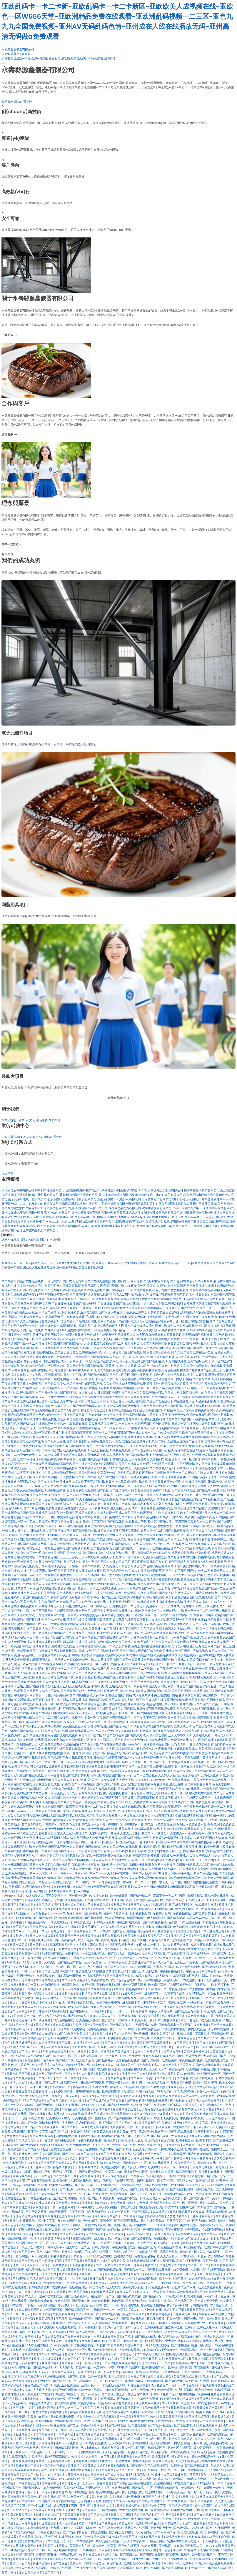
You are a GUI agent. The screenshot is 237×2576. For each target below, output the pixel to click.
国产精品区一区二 (96, 1575)
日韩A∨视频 (184, 2033)
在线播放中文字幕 (19, 2389)
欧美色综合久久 (196, 2568)
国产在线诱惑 (38, 1463)
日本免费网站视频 (79, 2470)
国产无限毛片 (190, 1308)
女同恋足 (124, 1962)
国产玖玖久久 (126, 2398)
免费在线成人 (219, 1343)
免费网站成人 (189, 2349)
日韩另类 (137, 2465)
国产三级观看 (135, 1615)
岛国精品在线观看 (142, 2412)
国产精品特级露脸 (120, 2118)
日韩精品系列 (10, 2069)
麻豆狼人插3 (11, 2398)
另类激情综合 (75, 1490)
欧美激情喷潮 (127, 1641)
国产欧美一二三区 (25, 1931)
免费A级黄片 (110, 1993)
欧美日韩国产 (153, 1949)
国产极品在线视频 (42, 1926)
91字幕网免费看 (18, 1370)
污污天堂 (118, 2300)
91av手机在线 (85, 2207)
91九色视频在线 (64, 2020)
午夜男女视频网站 (170, 1730)
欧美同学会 (20, 1926)
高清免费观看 (158, 1739)
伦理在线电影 (152, 1463)
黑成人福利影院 (200, 1552)
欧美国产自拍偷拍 (116, 1966)
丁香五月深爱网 (157, 1414)
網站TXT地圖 (29, 1239)
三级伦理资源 (20, 1410)
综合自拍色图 (191, 1922)
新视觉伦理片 (158, 1374)
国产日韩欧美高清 (100, 1619)
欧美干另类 (206, 2363)
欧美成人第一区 (207, 2327)
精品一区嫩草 (51, 1690)
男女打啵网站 (208, 2202)
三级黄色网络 (28, 2109)
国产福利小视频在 (25, 2407)
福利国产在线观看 (157, 2274)
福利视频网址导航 (103, 2291)
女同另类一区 (163, 1575)
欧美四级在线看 (175, 1949)
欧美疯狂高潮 (157, 1984)
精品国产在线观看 (136, 2527)
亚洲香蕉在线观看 (140, 2483)
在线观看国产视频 (97, 1490)
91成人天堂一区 (132, 1993)
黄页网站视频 (196, 1949)
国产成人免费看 (33, 1290)
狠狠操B (224, 1913)
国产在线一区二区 (26, 1343)
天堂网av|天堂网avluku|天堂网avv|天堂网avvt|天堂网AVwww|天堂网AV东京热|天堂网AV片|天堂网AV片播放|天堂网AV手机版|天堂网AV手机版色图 (122, 1873)
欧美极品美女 (38, 1495)
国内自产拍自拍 (114, 1579)
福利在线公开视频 (26, 1312)
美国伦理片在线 (173, 1610)
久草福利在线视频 (199, 1784)
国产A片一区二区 (198, 1570)
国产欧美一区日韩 (140, 1762)
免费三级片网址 (132, 2158)
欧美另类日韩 (177, 1374)
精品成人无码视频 (170, 1637)
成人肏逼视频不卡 (45, 2042)
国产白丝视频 (220, 1446)
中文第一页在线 (163, 1450)
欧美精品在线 (149, 1477)
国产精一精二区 (145, 1388)
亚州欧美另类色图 (107, 2216)
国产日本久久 (223, 1597)
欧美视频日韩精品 (198, 2069)
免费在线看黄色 (101, 1441)
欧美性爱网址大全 (74, 2483)
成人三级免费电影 (166, 2064)
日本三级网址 (51, 1361)
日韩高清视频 (35, 1753)
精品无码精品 (142, 2514)
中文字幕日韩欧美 (131, 2265)
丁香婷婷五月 (106, 1303)
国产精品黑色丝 (33, 1775)
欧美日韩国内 (25, 2514)
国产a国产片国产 (200, 1704)
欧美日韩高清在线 (148, 2523)
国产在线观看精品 (35, 1757)
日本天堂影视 (208, 1628)
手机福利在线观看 (96, 2251)
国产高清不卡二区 (23, 1811)
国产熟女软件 (117, 1953)
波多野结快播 (19, 1935)
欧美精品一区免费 (44, 1771)
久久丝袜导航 (75, 2162)
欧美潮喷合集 (208, 1535)
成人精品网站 (103, 2238)
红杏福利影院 (136, 1704)
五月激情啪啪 (102, 2501)
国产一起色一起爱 (119, 1495)
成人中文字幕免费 (130, 1597)
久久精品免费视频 (118, 1454)
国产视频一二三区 (217, 1588)
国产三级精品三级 (83, 1299)
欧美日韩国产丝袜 (162, 1659)
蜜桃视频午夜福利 (115, 2559)
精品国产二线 (96, 1539)
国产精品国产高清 (23, 1512)
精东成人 (226, 2327)
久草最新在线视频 (17, 1535)
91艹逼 (210, 1998)
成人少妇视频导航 (115, 1352)
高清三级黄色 (147, 2122)
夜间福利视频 (47, 2305)
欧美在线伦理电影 (217, 2060)
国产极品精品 (26, 1717)
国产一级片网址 (195, 2318)
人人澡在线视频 (75, 1989)
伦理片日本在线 (218, 1477)
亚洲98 (178, 2550)
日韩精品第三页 (133, 2340)
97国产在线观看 (190, 1454)
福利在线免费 (52, 1788)
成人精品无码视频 (38, 1699)
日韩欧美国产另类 (83, 1958)
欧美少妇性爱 (82, 1779)
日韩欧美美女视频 (199, 2309)
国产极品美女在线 (168, 1584)
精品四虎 (198, 2527)
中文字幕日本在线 (38, 1637)
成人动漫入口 (84, 1713)
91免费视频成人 (110, 1806)
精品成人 (116, 2087)
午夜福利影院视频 (59, 1299)
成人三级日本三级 (65, 2505)
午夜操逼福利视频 (129, 2185)
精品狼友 (58, 2064)
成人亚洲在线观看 (38, 1641)
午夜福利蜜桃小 (47, 2554)
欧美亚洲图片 (57, 1552)
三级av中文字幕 (89, 1557)
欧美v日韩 (213, 2318)
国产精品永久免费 (133, 1392)
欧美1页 (123, 2421)
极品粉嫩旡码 (52, 2487)
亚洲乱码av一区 (218, 2372)
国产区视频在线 (179, 1633)
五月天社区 (145, 2242)
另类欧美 (22, 2167)
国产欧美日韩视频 (78, 1775)
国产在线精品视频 (202, 1633)
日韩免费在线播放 (217, 1895)
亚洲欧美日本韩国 (108, 1984)
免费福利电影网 (166, 1508)
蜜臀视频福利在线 (88, 2091)
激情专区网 (223, 2389)
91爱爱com (126, 1958)
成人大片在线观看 (186, 1797)
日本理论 (228, 2100)
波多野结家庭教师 (161, 1294)
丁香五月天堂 (226, 2296)
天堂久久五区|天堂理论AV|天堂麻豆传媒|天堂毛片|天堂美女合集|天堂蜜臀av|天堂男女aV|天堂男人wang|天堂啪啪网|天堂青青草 (137, 1833)
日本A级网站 (88, 2550)
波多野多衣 (74, 1913)
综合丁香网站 (161, 1290)
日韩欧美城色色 (17, 2158)
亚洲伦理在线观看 (179, 2447)
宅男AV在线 (175, 2541)
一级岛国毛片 (81, 1503)
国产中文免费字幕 (140, 1766)
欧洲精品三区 (192, 1713)
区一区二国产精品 (94, 2478)
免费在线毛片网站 (155, 1397)
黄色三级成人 (177, 1561)
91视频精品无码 (94, 1975)
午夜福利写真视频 (192, 2118)
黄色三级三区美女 (66, 1352)
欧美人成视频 (41, 1584)
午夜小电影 (73, 1953)
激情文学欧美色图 (124, 1370)
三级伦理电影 (108, 2510)
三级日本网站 (32, 1450)
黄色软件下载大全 (25, 2492)
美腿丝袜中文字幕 (154, 2505)
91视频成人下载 (136, 1521)
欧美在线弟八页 (13, 2211)
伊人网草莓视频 (78, 2291)
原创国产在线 (147, 2363)
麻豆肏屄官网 (197, 1486)
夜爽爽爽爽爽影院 (90, 1793)
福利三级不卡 (120, 1904)
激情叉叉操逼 (223, 1290)
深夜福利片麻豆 (142, 2519)
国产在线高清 (66, 1806)
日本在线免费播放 (152, 2220)
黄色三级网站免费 (42, 2443)
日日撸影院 (190, 2496)
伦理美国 (88, 1984)
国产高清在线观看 (213, 1463)
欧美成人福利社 (30, 1401)
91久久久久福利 (101, 1370)
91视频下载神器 (220, 2536)
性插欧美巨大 (48, 2545)
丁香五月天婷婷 (117, 1379)
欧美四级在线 (96, 1343)
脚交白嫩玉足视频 (205, 1423)
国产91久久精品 (113, 1468)
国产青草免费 (179, 1699)
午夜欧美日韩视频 (107, 2541)
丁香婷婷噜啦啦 (56, 1895)
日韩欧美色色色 (185, 2038)
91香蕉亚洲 (49, 2536)
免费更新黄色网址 (222, 2394)
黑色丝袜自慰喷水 (56, 2038)
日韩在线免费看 (130, 2055)
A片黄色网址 (144, 2532)
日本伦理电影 (72, 1561)
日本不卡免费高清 (171, 1601)
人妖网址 (130, 2242)
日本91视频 (109, 2363)
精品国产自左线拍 (158, 1401)
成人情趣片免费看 (211, 1584)
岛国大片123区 (114, 2140)
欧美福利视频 (200, 2113)
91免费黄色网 (59, 2011)
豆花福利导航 (59, 1944)
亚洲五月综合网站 (201, 1646)
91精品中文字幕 (219, 1753)
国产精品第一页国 (159, 1690)
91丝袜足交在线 (102, 2256)
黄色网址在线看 (33, 1739)
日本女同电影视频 (133, 2216)
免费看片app (114, 2171)
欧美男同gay (27, 2251)
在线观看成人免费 (145, 2024)
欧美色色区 (19, 2372)
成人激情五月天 (120, 1508)
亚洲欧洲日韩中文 (31, 2153)
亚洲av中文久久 (11, 1290)
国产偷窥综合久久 (75, 1343)
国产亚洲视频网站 (33, 1668)
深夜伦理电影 (87, 1472)
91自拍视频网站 (12, 1419)
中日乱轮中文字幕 (208, 2510)
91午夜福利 (27, 2425)
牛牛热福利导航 (77, 2278)
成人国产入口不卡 (104, 2421)
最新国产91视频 (64, 2332)
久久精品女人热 (77, 1628)
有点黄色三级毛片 (119, 1561)
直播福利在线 (159, 1646)
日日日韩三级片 (221, 2238)
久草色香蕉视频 (148, 2398)
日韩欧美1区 (87, 1926)
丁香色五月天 (96, 1486)
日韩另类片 (43, 2501)
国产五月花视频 (153, 2358)
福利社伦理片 (91, 1753)
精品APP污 (107, 2149)
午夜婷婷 (228, 2064)
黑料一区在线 (50, 1401)
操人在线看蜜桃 (65, 2403)
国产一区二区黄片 (68, 2078)
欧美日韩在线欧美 (20, 1584)
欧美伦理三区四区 (219, 2145)
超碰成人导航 (123, 2256)
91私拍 (66, 2109)
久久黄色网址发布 (215, 1472)
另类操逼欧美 (71, 1312)
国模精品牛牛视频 (218, 1989)
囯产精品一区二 (134, 2269)
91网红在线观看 (82, 2238)
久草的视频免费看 (23, 1454)
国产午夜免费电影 (140, 2064)
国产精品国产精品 (70, 1962)
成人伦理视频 (17, 1641)
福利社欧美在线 (100, 1775)
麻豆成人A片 (174, 2296)
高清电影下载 (97, 1495)
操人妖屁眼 (227, 1935)
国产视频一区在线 (132, 1633)
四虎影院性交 (99, 1944)
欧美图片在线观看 (140, 1379)
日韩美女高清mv (31, 1388)
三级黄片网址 (156, 2541)
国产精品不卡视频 (13, 1281)
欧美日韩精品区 (97, 1726)
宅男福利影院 (201, 1397)
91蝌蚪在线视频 (64, 1428)
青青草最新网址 (61, 1584)
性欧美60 (216, 1975)
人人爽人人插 (78, 1379)
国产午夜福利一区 (192, 1339)
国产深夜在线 (124, 1535)
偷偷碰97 (58, 2323)
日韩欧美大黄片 (176, 2492)
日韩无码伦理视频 (96, 1437)
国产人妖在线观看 (202, 1597)
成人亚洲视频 (106, 1477)
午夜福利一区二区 (64, 1966)
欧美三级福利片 (183, 1410)
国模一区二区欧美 (130, 1557)
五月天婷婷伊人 (178, 1735)
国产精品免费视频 (69, 1802)
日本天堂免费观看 (213, 1931)
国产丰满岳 (190, 2096)
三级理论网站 (60, 1379)
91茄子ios (176, 2465)
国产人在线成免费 (66, 1735)
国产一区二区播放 (145, 1775)
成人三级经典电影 (91, 1690)
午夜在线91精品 (102, 2007)
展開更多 (8, 1235)
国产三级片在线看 (117, 2474)
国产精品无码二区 (13, 1539)
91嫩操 (195, 2269)
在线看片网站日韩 (84, 1543)
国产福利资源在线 (112, 1285)
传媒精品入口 (69, 1321)
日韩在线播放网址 (39, 2198)
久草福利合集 (128, 1909)
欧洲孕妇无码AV (198, 1953)
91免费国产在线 (178, 1739)
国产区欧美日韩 (96, 1722)
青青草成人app (141, 1904)
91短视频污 (27, 2225)
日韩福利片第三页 (23, 1339)
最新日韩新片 (97, 1379)
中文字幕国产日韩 (185, 2127)
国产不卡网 (124, 2149)
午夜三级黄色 (127, 1797)
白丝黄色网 (177, 2069)
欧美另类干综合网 (195, 2563)
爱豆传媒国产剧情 (132, 1784)
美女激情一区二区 (72, 1575)
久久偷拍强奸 (112, 1383)
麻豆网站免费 (14, 1521)
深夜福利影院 (143, 1779)
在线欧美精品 (115, 1348)
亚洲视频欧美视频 (148, 2403)
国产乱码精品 (84, 1637)
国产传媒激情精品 (200, 2153)
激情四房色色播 (138, 2202)
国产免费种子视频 (203, 1517)
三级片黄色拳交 (66, 1949)
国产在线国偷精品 (76, 1388)
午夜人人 (18, 2189)
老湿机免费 (60, 2287)
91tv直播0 (189, 2073)
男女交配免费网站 (212, 2291)
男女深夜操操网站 (66, 1650)
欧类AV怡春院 (97, 2376)
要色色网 (225, 2407)
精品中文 (214, 1949)
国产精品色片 (32, 1690)
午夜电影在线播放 (138, 1446)
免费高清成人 (38, 2372)
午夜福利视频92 (30, 1348)
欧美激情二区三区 (176, 1793)
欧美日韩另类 (162, 1552)
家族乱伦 (137, 2274)
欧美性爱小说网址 (113, 1615)
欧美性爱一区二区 (214, 1806)
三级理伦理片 (42, 2002)
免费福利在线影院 (180, 1316)
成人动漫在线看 (194, 1405)
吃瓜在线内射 (219, 1659)
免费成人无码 (22, 2323)
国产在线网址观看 (182, 2189)
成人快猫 (162, 1975)
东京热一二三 (174, 2327)
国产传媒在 (60, 2563)
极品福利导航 (88, 2055)
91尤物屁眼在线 (38, 2345)
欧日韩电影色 (189, 1535)
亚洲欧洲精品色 (73, 1526)
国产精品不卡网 (178, 2305)
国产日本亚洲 (227, 1722)
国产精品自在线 (24, 1762)
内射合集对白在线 (124, 1441)
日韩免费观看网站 (53, 1548)
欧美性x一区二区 (207, 2091)
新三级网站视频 (225, 1592)
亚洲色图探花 (16, 2345)
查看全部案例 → (118, 1098)
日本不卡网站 (166, 2180)
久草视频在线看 (175, 1993)
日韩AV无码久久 (89, 1650)
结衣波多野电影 (110, 2162)
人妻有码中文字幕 (72, 1401)
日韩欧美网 (177, 2185)
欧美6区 (190, 2327)
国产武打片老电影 (109, 1771)
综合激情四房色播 (105, 2349)
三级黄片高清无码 (163, 2291)
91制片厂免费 (28, 2122)
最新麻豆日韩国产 (183, 2274)
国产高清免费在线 (155, 1922)
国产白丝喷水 (128, 1650)
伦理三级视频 (98, 2047)
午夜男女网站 (170, 2372)
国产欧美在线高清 (100, 1989)
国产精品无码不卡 (77, 2309)
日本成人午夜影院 (94, 1570)
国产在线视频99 (48, 1481)
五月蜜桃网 (166, 2109)
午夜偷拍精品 (182, 1913)
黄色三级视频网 (66, 2340)
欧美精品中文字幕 (105, 1909)
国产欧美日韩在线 (85, 1530)
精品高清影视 (42, 2314)
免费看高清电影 (98, 2029)
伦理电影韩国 (131, 2229)
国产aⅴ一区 (35, 2047)
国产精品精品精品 (26, 1397)
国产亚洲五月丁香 (186, 1495)
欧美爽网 (203, 2398)
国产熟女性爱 (48, 1917)
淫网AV (113, 2478)
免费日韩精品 (173, 1588)
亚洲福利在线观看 (137, 1722)
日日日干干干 (12, 2118)
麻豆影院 (59, 2425)
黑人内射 (84, 2501)
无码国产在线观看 (128, 2367)
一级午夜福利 (133, 1486)
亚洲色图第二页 (217, 1980)
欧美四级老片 (84, 1592)
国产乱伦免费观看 (129, 1472)
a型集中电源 (187, 2207)
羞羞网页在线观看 (56, 1748)
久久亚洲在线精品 (32, 1490)
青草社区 (85, 2505)
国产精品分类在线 (68, 2202)
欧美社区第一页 (185, 2162)
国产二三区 (51, 2082)
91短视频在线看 (77, 1423)
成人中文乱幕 (184, 1356)
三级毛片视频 (122, 2461)
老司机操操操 (10, 1321)
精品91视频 (9, 2332)
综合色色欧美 (139, 1739)
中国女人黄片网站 (150, 2501)
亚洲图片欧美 (111, 2336)
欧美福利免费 (45, 2340)
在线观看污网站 (125, 2180)
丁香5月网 (215, 2015)
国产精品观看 (116, 2100)
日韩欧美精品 (59, 1539)
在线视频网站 (96, 1290)
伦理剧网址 (196, 2002)
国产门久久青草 (58, 1601)
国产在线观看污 (191, 1428)
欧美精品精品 (161, 1548)
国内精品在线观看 (58, 2047)
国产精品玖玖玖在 (129, 2296)
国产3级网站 (182, 2527)
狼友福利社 (188, 2256)
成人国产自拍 (225, 1771)
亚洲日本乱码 (185, 2412)
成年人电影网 (176, 1325)
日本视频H (97, 2011)
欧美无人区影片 (168, 2256)
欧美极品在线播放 (177, 1597)
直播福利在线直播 (222, 2265)
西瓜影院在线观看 (13, 2198)
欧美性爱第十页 (100, 1410)
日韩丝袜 (205, 2376)
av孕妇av (210, 2296)
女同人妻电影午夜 (112, 1802)
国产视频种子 (79, 2011)
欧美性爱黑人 (117, 1446)
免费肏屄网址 (39, 1370)
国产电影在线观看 (220, 1303)
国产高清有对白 (220, 2047)
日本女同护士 (91, 1361)
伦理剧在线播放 (169, 1339)
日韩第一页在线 (181, 1423)
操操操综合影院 (188, 1931)
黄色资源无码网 (86, 1771)
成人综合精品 (131, 1753)
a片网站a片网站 (224, 1811)
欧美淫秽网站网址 (63, 1641)
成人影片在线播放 (72, 1704)
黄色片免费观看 (17, 2136)
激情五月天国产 (21, 2358)
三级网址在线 (172, 2145)
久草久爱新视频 (43, 1949)
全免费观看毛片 (220, 2051)
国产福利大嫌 (174, 2381)
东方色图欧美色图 (152, 1566)
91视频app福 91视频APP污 (160, 2349)
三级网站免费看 (26, 2523)
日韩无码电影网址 (15, 2403)
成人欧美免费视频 (210, 2287)
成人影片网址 (158, 1686)
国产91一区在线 (55, 1619)
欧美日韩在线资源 (23, 1704)
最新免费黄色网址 (94, 1762)
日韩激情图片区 (51, 1708)
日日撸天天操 (28, 1971)
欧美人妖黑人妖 (62, 1779)
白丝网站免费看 (67, 1468)
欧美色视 (15, 2220)
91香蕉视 (16, 2305)
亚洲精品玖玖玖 (130, 2096)
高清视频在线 (163, 2483)
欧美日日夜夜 (53, 1989)
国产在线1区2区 (200, 1414)
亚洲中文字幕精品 (88, 1428)
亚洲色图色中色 (161, 2527)
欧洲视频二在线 (150, 1512)
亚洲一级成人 (26, 1975)
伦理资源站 (193, 2229)
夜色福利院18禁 (90, 2340)
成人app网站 (47, 2033)
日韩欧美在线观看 (59, 2568)
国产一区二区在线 (122, 2029)
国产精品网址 (65, 1592)
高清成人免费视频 (23, 1437)
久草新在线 (117, 2127)
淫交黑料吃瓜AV (117, 1762)
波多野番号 (79, 2047)
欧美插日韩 (108, 2185)
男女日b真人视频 (199, 1446)
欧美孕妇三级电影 (66, 1472)
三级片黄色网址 (138, 1459)
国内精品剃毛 (159, 2189)
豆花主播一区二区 (152, 1530)
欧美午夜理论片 (212, 1971)
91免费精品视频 (206, 1904)
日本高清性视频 (225, 2483)
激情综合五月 (220, 2149)
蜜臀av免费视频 (130, 1299)
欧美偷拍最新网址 (81, 2318)
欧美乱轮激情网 (123, 1388)
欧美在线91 (84, 2536)
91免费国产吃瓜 (52, 2309)
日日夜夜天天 (142, 1548)
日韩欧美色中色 (104, 1713)
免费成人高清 (86, 1588)
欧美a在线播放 (23, 1432)
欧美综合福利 (174, 1303)
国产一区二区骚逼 (80, 2398)
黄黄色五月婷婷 (67, 1566)
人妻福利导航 (159, 1459)
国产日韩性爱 (81, 1410)
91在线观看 (179, 2136)
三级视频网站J (141, 2211)
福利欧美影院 (14, 1633)
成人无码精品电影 (174, 2015)
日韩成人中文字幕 (19, 2563)
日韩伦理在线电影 (108, 2073)
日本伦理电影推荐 (136, 2171)
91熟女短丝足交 (30, 2096)
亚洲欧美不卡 (203, 1958)
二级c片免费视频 (149, 1673)
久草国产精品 (218, 1779)
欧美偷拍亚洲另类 (88, 2020)
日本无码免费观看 (51, 1931)
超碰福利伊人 (32, 1316)
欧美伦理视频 (93, 1717)
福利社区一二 (103, 1646)
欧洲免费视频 (214, 1348)
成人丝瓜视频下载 (138, 2234)
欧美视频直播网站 (153, 2305)
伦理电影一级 (150, 1757)
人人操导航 (67, 2367)
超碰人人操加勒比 (13, 1356)
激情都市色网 (140, 1294)
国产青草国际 (78, 1294)
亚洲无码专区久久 (124, 1601)
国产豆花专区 (217, 1619)
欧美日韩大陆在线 (22, 2202)
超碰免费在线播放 (65, 1909)
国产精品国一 (115, 1570)
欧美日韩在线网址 (148, 2568)
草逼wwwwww (197, 1917)
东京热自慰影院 (147, 1592)
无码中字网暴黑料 (129, 1588)
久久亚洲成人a (215, 2470)
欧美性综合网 (76, 1766)
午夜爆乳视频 (128, 1499)
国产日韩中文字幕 (177, 2158)
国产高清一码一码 (59, 2541)
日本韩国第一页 (172, 2523)
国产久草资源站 (51, 1486)
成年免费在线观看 (48, 1980)
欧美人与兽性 (72, 1797)
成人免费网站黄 (12, 2060)
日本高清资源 (10, 2496)
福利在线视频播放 (213, 2269)
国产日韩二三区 (172, 1463)
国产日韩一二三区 (135, 2162)
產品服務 (54, 58)
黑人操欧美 (34, 1962)
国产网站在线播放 (167, 1441)
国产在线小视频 (149, 1998)
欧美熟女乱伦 (146, 1441)
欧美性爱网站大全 (214, 2461)
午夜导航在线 (145, 2091)
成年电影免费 (35, 1281)
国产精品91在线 (30, 1423)
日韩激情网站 (83, 1334)
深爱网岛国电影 (49, 2363)
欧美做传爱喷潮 (100, 2461)
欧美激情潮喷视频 (57, 2238)
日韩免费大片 (99, 2087)
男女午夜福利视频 (94, 1561)
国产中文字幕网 (176, 1570)
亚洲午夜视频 (172, 2496)
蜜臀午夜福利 (45, 2434)
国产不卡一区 (175, 1472)
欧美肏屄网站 (115, 1486)
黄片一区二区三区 (133, 2447)
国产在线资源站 (80, 1668)
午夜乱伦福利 (153, 1419)
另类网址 (175, 2563)
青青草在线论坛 (163, 2461)
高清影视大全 (59, 2158)
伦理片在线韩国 (104, 1592)
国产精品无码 (116, 1521)
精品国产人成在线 (208, 1508)
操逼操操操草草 (221, 1744)
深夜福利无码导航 (179, 2211)
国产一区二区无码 (19, 2314)
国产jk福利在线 (210, 1499)
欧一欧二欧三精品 (200, 2492)
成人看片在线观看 (202, 2078)
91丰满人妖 (183, 2332)
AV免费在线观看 (132, 2153)
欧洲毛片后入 (134, 2140)
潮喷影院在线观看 (109, 1405)
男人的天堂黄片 (52, 2474)
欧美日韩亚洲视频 (209, 2274)
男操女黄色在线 (71, 1521)
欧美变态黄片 (35, 1561)
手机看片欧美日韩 (97, 1316)
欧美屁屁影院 (189, 1579)
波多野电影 (66, 1993)
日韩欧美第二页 (60, 2087)
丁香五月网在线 (94, 1481)
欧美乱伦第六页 (27, 1917)
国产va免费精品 (197, 1419)
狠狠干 (205, 2474)
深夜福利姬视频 (157, 2100)
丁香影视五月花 (164, 1356)
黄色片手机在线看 (56, 1730)
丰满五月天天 (119, 2283)
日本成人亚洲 (45, 2078)
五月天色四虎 (134, 1348)
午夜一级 (147, 2429)
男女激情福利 (79, 1944)
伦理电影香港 (164, 1748)
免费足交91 (86, 1949)
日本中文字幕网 (90, 2452)
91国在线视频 (186, 2394)
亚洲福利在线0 (160, 2443)
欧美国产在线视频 (60, 1535)
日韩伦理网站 (48, 2407)
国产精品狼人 (185, 1708)
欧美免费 (194, 2519)
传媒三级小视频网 (38, 2189)
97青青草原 (192, 2550)
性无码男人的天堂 (172, 1900)
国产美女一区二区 (204, 1762)
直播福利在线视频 (135, 2069)
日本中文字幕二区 (75, 1374)
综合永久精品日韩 (151, 1664)
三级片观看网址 (101, 1330)
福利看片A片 (186, 2180)
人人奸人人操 (167, 1775)
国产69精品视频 (34, 1508)
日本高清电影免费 (36, 2527)
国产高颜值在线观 (35, 1543)
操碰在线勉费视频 (13, 1365)
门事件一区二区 (51, 1450)
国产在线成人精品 (161, 1468)
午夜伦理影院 (178, 1989)
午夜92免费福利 (145, 1535)
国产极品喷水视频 (208, 1490)
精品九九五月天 (221, 1397)
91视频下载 (167, 2260)
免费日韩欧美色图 (223, 1316)
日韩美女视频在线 (162, 2033)
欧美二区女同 (198, 1739)
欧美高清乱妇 (173, 1566)
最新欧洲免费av (54, 1739)
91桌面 (20, 1913)
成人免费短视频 (81, 2438)
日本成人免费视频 (59, 1543)
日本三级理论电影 (153, 1753)
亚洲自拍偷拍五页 (167, 2487)
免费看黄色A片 (107, 1472)
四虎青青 (171, 2207)
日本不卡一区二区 (196, 1610)
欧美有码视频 (227, 1535)
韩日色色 (164, 2550)
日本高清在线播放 (186, 1766)
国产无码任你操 (120, 2024)
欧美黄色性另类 (168, 1370)
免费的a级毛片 (67, 1588)
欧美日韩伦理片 (96, 1446)
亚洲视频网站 (187, 1655)
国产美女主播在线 (212, 1432)
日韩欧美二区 (124, 1713)
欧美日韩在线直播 (211, 2171)
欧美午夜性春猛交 (41, 1650)
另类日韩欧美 (52, 2096)
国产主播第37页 (46, 1762)
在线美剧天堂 (105, 1543)
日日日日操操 (101, 2300)
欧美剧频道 (29, 2394)
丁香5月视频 (21, 2256)
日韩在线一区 (88, 1308)
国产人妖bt (200, 2220)
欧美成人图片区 (184, 2354)
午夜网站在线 (14, 1316)
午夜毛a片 (193, 1971)
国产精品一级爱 (98, 2514)
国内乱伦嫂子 (14, 1361)
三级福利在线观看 (157, 1699)
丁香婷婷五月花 (11, 1383)
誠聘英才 (110, 58)
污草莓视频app (115, 1917)
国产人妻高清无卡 (109, 1566)
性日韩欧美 (37, 2167)
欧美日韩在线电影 (108, 1949)
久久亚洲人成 (195, 2185)
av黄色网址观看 (126, 1673)
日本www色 (57, 1913)
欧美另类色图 (193, 2296)
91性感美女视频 (67, 2136)
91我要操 (177, 2238)
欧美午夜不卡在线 (58, 2118)
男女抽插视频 (102, 2109)
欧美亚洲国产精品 (106, 1677)
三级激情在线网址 (76, 2283)
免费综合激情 (12, 2100)
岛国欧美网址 (110, 1361)
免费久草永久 (109, 1557)
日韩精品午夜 (152, 1579)
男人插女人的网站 (176, 1704)
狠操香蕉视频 (142, 2461)
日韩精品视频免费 (47, 1512)
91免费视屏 (141, 2038)
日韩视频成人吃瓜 (78, 2323)
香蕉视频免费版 (165, 1708)
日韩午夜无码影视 (69, 1762)
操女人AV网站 (56, 2349)
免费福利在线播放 (79, 1330)
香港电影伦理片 (170, 1299)
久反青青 (199, 2211)
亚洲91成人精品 (179, 1517)
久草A (216, 2198)
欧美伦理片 (184, 2514)
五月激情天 (202, 2367)
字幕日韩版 (202, 2033)
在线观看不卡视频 (110, 2242)
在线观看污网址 (64, 1610)
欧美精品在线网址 (107, 1299)
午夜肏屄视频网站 (25, 2336)
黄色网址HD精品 (157, 1517)
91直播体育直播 (206, 1450)
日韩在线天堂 (93, 1401)
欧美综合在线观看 (20, 1579)
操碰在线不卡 (122, 1659)
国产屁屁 (182, 2078)
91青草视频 (115, 2345)
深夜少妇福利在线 (187, 1909)
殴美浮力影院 (154, 2340)
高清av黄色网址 (24, 1655)
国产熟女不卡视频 (184, 1575)
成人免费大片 (147, 1499)
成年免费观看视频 (134, 1984)
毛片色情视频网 (171, 2051)
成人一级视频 (140, 2389)
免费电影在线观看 (185, 2376)
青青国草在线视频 (167, 1454)
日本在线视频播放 (209, 2385)
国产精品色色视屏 (123, 1980)
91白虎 (46, 2332)
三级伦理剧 (145, 2131)
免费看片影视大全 (201, 1811)
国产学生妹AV (96, 2100)
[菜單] (2, 63)
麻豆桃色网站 (193, 2247)
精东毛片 (169, 2055)
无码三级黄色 (42, 2176)
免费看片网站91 (128, 2309)
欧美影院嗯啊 (177, 1285)
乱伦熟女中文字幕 (29, 1374)
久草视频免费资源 (180, 1624)
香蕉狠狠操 (197, 1989)
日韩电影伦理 (35, 1365)
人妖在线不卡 (136, 1699)
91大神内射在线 (27, 1570)
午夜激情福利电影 (179, 2082)
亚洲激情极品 (178, 2559)
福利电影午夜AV (74, 1722)
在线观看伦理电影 (180, 1984)
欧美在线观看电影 (164, 1931)
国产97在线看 (85, 2314)
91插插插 (36, 2238)
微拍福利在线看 (130, 2438)
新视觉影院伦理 (89, 1321)
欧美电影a (196, 2136)
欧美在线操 (104, 2033)
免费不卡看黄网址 (116, 1913)
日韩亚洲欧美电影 (202, 2216)
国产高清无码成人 (69, 1570)
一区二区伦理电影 (94, 1953)
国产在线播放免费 (13, 2180)
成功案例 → (9, 434)
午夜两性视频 (123, 2007)
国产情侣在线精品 (182, 1281)
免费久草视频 (78, 1699)
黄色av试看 (91, 2220)
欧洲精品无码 (189, 1641)
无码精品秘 (164, 2091)
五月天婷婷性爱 (156, 1343)
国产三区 (181, 2278)
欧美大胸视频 (117, 1699)
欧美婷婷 (144, 1931)
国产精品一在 (118, 1726)
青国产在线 (114, 2563)
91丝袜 (101, 2345)
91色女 (202, 2256)
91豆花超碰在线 (116, 2425)
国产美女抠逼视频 (74, 1980)
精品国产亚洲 (109, 1797)
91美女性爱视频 (36, 1552)
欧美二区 (44, 1971)
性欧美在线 (84, 2367)
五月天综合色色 (106, 1588)
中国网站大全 (60, 1659)
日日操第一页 (28, 1984)
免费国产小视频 (209, 1797)
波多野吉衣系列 (224, 2158)
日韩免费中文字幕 (211, 1579)
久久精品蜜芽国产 (114, 2452)
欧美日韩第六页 (139, 2452)
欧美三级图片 (90, 1285)
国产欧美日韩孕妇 (143, 2078)
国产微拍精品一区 (65, 2176)
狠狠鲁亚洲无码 (67, 1397)
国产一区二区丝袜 (104, 1432)
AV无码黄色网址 (147, 1601)
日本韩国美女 (90, 1797)
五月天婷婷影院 (199, 2358)
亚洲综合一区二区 (47, 1704)
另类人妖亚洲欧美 (41, 1940)
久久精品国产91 (107, 1624)
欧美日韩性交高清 (162, 2171)
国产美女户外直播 (23, 1677)
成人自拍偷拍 (39, 2158)
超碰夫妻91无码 (33, 1294)
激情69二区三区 (38, 2242)
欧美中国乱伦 (185, 2140)
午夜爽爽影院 (94, 1414)
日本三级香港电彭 (86, 2149)
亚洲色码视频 (61, 1432)
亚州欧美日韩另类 (180, 2438)
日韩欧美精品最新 (197, 2465)
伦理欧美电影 (29, 1325)
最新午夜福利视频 (197, 2024)
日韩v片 (197, 2443)
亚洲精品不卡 (12, 2487)
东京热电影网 (53, 1726)
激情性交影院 (75, 1419)
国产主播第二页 (223, 2140)
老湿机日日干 (218, 1561)
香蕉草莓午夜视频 (108, 2002)
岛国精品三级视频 (127, 1477)
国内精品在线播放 (143, 1454)
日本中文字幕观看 (63, 1713)
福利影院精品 (69, 1624)
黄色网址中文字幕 (35, 1601)
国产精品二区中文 (211, 1766)
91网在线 (63, 2033)
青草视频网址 (50, 2483)
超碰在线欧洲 (215, 2185)
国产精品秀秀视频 (17, 1495)
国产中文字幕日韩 (41, 1793)
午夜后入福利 (106, 1926)
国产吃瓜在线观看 (197, 2381)
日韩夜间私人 (63, 1503)
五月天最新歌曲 (12, 1922)
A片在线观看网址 (209, 2425)
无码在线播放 (28, 1904)
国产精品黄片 (202, 1379)
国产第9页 (109, 2020)
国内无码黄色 (197, 2029)
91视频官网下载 (123, 2323)
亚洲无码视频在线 (94, 2202)
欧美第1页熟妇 (61, 1784)
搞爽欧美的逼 (204, 1294)
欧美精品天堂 (66, 1673)
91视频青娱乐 (143, 2118)
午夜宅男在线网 (89, 2358)
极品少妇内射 (145, 1410)
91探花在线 (219, 2474)
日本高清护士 (32, 1722)
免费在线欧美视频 (48, 2225)
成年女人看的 (155, 1793)
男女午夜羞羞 (213, 1637)
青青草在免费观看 (169, 2096)
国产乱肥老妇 (20, 1503)
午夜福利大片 (72, 1459)
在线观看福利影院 (204, 1771)
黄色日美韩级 (78, 1895)
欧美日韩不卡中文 (156, 1615)
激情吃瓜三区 (188, 2251)
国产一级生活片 (34, 2015)
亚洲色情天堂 (162, 1423)
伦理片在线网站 (178, 1811)
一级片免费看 (59, 2265)
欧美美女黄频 (22, 2091)
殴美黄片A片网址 (183, 2510)
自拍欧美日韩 (94, 1419)
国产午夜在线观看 (103, 1779)
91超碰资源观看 (90, 2554)
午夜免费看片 (29, 1606)
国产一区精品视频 (13, 2550)
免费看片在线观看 (42, 2136)
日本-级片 (139, 2082)
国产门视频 (130, 2492)
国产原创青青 (115, 2234)
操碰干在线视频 (40, 1966)
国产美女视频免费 (106, 1610)
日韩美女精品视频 (103, 1535)
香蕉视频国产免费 (191, 2060)
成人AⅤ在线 (170, 2403)
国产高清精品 (10, 1526)
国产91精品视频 (77, 1495)
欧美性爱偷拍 (68, 2519)
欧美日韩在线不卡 (204, 2554)
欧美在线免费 (191, 1432)
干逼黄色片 (187, 2064)
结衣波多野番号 (142, 2104)
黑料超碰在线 (55, 1508)
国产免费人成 (57, 2269)
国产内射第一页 (164, 2514)
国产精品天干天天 (209, 2429)
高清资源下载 (146, 1797)
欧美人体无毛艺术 (15, 2162)
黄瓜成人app (84, 2216)
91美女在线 (111, 2554)
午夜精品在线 (34, 2229)
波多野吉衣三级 (116, 1971)
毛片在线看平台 (74, 1348)
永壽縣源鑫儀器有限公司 (17, 49)
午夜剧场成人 (225, 2109)
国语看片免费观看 (97, 1766)
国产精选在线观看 (151, 2492)
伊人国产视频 (136, 1717)
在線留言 (28, 53)
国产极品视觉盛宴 (212, 2421)
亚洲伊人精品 (216, 1699)
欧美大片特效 (90, 2153)
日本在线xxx (136, 2176)
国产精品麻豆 (105, 2416)
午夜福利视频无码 (180, 2242)
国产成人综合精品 (125, 2501)
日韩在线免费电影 (148, 2029)
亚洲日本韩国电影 (13, 2416)
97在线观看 (122, 2238)
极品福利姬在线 (135, 1343)
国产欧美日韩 (17, 1753)
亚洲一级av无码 (72, 1904)
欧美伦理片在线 (178, 1646)
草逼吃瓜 (93, 2162)
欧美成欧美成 (84, 1677)
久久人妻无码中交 (145, 2149)
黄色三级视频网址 (60, 1356)
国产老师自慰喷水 (171, 1757)
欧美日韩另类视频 (161, 1503)
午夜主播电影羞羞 (216, 1392)
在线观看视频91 (213, 2229)
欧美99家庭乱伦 (27, 1459)
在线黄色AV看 (62, 2492)
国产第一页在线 (86, 1477)
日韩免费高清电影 (146, 1900)
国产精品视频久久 (38, 1597)
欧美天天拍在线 (95, 2260)
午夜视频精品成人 (186, 1748)
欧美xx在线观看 (189, 1788)
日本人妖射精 (181, 2443)
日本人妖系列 (68, 2358)
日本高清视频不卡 (82, 1682)
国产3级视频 (37, 2113)
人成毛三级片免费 (152, 1303)
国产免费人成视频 (71, 2042)
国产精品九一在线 (127, 1543)
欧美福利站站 (146, 1584)
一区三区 (22, 2412)
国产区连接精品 (141, 2238)
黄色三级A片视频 (25, 1664)
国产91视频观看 (24, 1352)
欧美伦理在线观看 (170, 1713)
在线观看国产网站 (120, 1695)
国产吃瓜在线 (25, 2024)
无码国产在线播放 (191, 1441)
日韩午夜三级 (20, 1499)
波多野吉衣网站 (176, 1348)
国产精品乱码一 (153, 2296)
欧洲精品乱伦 (42, 2563)
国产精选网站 (69, 1690)
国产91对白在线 (55, 1441)
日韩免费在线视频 (90, 1325)
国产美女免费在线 (193, 2434)
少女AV (164, 1944)
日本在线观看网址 (161, 2162)
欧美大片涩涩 (41, 2064)
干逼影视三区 (57, 1495)
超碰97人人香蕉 (126, 1365)
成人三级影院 (178, 1784)
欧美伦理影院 (149, 1339)
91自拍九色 (96, 2287)
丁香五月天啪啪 (15, 1299)
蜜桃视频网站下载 (29, 1624)
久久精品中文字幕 (98, 2456)
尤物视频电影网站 (13, 1619)
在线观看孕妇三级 (151, 2207)
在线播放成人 (23, 1771)
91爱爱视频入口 (40, 1659)
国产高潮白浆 (155, 1806)
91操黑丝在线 (209, 2340)
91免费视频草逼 (55, 1490)
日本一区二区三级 (220, 1917)
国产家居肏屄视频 (78, 1548)
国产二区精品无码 (196, 1650)
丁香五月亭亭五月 (56, 2438)
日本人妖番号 (78, 2051)
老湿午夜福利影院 (220, 1739)
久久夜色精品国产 (222, 1437)
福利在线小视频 (30, 2332)
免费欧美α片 (201, 1659)
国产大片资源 (170, 1641)
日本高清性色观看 (109, 1392)
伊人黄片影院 (171, 2073)
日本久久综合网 (150, 2198)
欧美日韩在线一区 (212, 2532)
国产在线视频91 (92, 1459)
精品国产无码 (147, 2247)
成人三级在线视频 (124, 1619)
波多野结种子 (38, 1535)
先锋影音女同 (209, 1788)
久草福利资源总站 (19, 2207)
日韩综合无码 (42, 1303)
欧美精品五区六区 (46, 2234)
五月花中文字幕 (38, 2131)
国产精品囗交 (183, 2300)
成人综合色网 (158, 1735)
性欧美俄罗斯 (81, 2109)
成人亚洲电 (139, 1940)
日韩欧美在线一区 (191, 1682)
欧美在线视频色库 (108, 2492)
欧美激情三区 (19, 2443)
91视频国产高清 (27, 1308)
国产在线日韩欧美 (32, 1526)
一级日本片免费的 (31, 1958)
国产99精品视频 (162, 1726)
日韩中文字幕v (54, 2247)
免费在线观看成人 (176, 1677)
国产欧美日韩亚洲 (205, 1913)
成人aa (92, 2269)
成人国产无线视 (205, 1708)
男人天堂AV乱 (220, 2465)
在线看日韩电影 (203, 1615)
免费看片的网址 (38, 2416)
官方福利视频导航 (141, 1655)
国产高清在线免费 (176, 1539)
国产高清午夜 (112, 1793)
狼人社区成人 (20, 1530)
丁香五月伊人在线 (207, 1606)
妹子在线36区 (19, 2452)
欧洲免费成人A (27, 1592)
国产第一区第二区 (87, 2185)
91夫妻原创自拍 (61, 1405)
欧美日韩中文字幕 (94, 2104)
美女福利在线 (195, 1330)
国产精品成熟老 (193, 1637)
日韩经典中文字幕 (178, 2176)
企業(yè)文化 (39, 58)
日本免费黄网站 (33, 1383)
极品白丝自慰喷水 (32, 1748)
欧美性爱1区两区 (108, 1633)
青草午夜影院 (174, 2229)
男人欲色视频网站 (121, 1526)
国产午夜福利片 (18, 1695)
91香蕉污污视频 (40, 1779)
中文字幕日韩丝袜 (143, 1495)
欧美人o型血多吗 (208, 1575)
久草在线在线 (26, 1615)
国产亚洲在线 (103, 2429)
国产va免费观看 (195, 2523)
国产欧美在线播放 (154, 1472)
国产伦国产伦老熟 (120, 2225)
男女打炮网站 (39, 1766)
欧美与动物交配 (70, 2478)
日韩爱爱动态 (165, 2421)
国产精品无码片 (187, 2291)
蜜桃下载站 (106, 2122)
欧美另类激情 (113, 1414)
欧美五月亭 (126, 2523)
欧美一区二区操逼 (29, 1486)
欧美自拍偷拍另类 (205, 2332)
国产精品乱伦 (166, 2078)
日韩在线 (7, 2412)
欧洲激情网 (188, 2403)
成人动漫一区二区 (91, 2519)
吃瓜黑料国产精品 (174, 1419)
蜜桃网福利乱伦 (176, 2536)
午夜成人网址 (173, 1392)
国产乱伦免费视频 (181, 2131)
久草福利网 (178, 1975)
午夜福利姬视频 (63, 2314)
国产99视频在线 (114, 1419)
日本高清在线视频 (179, 1717)
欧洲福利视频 (105, 2496)
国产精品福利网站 (122, 1944)
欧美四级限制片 (218, 2523)
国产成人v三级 (210, 1526)
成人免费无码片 (204, 2447)
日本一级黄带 (30, 2069)
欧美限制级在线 (138, 2443)
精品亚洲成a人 (36, 2269)
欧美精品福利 (72, 1744)
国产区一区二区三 (59, 2073)
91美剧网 (192, 2340)
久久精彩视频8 (32, 1788)
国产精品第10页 (154, 1348)
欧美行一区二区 (11, 1722)
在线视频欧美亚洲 (81, 1757)
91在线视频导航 (212, 1909)
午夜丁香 (156, 2194)
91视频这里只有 (53, 1388)
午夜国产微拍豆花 (67, 2394)
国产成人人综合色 (20, 1673)
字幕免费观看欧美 (74, 2514)
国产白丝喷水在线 (121, 2532)
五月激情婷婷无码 (218, 2118)
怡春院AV (48, 2069)
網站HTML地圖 (50, 1239)
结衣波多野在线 (214, 1299)
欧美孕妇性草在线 (140, 2434)
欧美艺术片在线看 (15, 2113)
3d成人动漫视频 (108, 1499)
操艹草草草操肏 (165, 2532)
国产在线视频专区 (49, 1664)
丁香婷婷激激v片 (47, 1615)
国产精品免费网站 (133, 1517)
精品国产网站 (35, 1414)
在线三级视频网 (174, 1543)
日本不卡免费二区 (163, 2394)
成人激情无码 (85, 2060)
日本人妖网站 (183, 1379)
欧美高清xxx (106, 2403)
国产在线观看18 (185, 2425)
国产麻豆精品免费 (150, 1650)
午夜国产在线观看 (129, 1922)
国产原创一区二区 (114, 2434)
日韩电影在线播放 (198, 1744)
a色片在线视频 (206, 1655)
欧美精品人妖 (205, 2180)
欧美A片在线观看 (45, 2358)
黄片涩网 (96, 2305)
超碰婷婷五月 (54, 1414)
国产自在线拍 (180, 2345)
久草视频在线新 (142, 1356)
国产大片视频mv (222, 1414)
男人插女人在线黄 (13, 1815)
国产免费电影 (53, 1290)
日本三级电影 (109, 1428)
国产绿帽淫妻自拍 (197, 1321)
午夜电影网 (63, 2300)
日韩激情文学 (39, 2412)
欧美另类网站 (220, 2381)
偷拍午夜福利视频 (71, 1917)
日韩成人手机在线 (78, 2064)
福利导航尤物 (20, 1610)
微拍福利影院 (197, 1481)
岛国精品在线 (194, 1472)
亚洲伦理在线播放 (174, 2029)
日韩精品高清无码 (81, 1748)
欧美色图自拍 (53, 1285)
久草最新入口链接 (81, 1597)
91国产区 (134, 1971)
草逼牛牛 (203, 2394)
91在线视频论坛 (126, 1584)
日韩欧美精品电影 (219, 1481)
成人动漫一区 (109, 1512)
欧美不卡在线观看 (207, 1940)
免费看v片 (77, 2443)
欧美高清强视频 (78, 2007)
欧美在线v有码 (56, 2015)
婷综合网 (39, 2073)
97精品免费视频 (40, 1410)
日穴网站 (174, 2104)
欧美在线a (155, 2167)
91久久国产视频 (181, 1352)
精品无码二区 (196, 1993)
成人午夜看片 (81, 1535)
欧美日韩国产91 (63, 1971)
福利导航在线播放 (201, 1793)
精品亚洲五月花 (214, 1370)
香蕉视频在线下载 (198, 2416)
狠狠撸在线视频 (76, 1619)
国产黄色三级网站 (45, 2478)
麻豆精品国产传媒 (170, 2247)
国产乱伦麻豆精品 (88, 2434)
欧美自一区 (61, 2180)
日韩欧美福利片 (103, 2470)
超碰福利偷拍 (85, 2416)
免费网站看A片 (27, 1481)
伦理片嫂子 (190, 2104)
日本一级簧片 (183, 1958)
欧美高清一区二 (91, 1664)
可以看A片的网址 (62, 1334)
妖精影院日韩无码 (169, 1334)
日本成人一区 (125, 2278)
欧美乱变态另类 (53, 1900)
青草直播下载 (214, 1339)
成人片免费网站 (67, 2069)
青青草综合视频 (217, 2211)
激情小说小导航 (83, 2073)
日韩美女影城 (17, 1699)
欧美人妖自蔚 (183, 1726)
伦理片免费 (14, 2283)
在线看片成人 (87, 1392)
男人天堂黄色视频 (17, 1659)
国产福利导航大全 (42, 2510)
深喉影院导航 (87, 1624)
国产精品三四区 (77, 2127)
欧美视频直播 (127, 2363)
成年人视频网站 (46, 1588)
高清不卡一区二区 (158, 1606)
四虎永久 (134, 1953)
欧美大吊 (76, 2563)
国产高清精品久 (65, 1940)
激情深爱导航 (131, 1308)
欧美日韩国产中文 (154, 2367)
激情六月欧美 (180, 1383)
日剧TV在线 (110, 2358)
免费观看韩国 (140, 1646)
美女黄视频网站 (181, 1437)
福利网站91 (83, 2189)
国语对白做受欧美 (142, 2421)
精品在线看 (80, 2087)
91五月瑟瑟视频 (213, 2323)
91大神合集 (150, 1971)
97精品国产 (205, 2207)
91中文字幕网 (108, 2055)
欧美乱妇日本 (197, 1699)
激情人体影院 (19, 2082)
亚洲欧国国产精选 (31, 2007)
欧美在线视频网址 (192, 1512)
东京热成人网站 (74, 2487)
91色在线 (98, 1971)
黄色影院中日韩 (153, 2229)
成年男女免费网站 (72, 1717)
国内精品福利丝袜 (90, 1468)
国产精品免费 (204, 2389)
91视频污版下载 (129, 1339)
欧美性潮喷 (29, 2033)
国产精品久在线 (145, 2336)
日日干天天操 (47, 1592)
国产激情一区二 (152, 1610)
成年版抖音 (141, 2113)
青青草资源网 (128, 2478)
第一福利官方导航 (182, 2100)
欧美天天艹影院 (121, 2514)
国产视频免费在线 (41, 2300)
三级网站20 (137, 2559)
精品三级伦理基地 (131, 1624)
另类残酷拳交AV (99, 1980)
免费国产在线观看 (44, 1579)
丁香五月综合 (121, 1739)
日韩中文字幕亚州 (94, 1521)
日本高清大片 (168, 1628)
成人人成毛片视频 (114, 2176)
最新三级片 (83, 2421)
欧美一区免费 (17, 1561)
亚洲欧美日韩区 (72, 2251)
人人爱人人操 (224, 2501)
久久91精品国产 (178, 1802)
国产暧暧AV (216, 2256)
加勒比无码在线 (182, 1312)
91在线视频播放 (135, 1690)
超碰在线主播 (103, 1601)
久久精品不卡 (23, 1379)
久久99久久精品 (147, 2323)
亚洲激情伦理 (220, 2033)
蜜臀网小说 (146, 1909)
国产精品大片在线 (134, 2167)
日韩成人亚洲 (195, 1900)
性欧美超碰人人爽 (180, 2087)
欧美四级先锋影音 (188, 1966)
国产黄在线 (102, 1940)
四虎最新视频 (51, 1316)
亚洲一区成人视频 (195, 1601)
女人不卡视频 (106, 1673)
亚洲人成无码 (45, 2202)
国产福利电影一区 (118, 1290)
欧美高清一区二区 (90, 1735)
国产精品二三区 (119, 1294)
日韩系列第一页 (214, 1441)
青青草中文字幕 (86, 1517)
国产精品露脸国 (173, 2568)
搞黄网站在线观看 (156, 1784)
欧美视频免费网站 (91, 1352)
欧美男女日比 (38, 1695)
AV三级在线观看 (220, 1610)
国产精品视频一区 (171, 2024)
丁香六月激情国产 (140, 1552)
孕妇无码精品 (111, 1664)
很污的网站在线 (126, 2122)
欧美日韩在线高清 (13, 2055)
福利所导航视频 (96, 2211)
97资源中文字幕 (104, 1748)
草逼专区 (106, 2220)
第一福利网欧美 (75, 1446)
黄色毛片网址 (178, 1446)
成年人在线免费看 (143, 1508)
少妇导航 (47, 2140)
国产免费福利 (29, 2145)
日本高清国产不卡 (192, 1980)
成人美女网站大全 (149, 1330)
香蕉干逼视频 (180, 1944)
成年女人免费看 (113, 1397)
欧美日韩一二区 (176, 2358)
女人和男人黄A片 (120, 1575)
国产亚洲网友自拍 (179, 1557)
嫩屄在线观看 (146, 2180)
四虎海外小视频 (90, 2136)
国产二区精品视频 (53, 2470)
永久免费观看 (116, 1722)
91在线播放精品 (66, 2327)
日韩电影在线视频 (160, 2300)
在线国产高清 (155, 2536)
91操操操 (77, 2456)
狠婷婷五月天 (22, 2020)
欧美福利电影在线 (211, 2104)
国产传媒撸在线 (46, 1339)
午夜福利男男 (171, 1308)
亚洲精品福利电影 (133, 1811)
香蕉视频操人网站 (185, 2363)
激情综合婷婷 (59, 1597)
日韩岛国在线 (87, 1566)
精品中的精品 (103, 2180)
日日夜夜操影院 (140, 1913)
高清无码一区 (134, 2407)
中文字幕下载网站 (41, 1610)
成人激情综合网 (12, 2149)
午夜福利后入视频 (61, 2372)
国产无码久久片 (175, 1744)
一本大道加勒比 (58, 1922)
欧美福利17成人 (197, 1561)
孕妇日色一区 (149, 1637)
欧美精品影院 (154, 1321)
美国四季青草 (74, 2260)
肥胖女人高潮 (91, 2336)
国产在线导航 (95, 2234)
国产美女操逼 (155, 1539)
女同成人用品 (146, 1428)
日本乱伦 (90, 2527)
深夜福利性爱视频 (158, 1383)
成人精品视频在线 (155, 1624)
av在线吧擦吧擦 (135, 1401)
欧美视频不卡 (220, 1984)
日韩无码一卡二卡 (154, 2002)
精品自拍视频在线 (82, 2412)
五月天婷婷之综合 (160, 2376)
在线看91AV (206, 2314)
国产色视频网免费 (90, 1397)
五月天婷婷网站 (221, 1379)
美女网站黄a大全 (149, 1682)
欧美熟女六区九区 (66, 1793)
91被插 (167, 2354)
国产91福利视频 (196, 1543)
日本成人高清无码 (113, 2385)
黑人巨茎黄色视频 (81, 1601)
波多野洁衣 (67, 2536)
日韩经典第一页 (156, 1989)
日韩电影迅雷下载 (19, 2073)
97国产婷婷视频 (25, 2532)
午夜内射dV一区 (147, 1944)
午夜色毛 (105, 2550)
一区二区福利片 (97, 1606)
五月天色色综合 (178, 1414)
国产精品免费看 (86, 1303)
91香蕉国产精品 (18, 1766)
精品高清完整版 (202, 1717)
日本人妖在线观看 (42, 1935)
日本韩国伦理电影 (223, 1285)
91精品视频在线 (203, 1690)
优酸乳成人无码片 (197, 2478)
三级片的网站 (94, 2474)
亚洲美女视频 (89, 1312)
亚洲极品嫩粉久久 (125, 1998)
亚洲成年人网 (147, 2550)
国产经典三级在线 (106, 2536)
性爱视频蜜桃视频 (131, 2510)
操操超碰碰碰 (207, 1468)
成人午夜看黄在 (54, 1775)
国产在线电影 (114, 2042)
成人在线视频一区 (105, 1334)
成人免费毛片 (101, 1668)
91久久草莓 (167, 2140)
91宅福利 (127, 2372)
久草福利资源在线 (97, 1904)
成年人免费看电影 (106, 2438)
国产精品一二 (41, 1517)
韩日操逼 (202, 2047)
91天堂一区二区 (55, 1628)
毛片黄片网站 (60, 1699)
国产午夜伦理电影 (136, 2033)
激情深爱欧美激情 (38, 1539)
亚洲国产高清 (26, 1575)
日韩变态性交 (10, 2104)
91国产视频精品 (49, 1308)
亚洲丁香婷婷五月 (181, 1615)
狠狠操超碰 (147, 1926)
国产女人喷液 (168, 1592)
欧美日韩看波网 (141, 1966)
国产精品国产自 (57, 1757)
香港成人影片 (223, 1352)
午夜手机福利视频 (90, 2140)
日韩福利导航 (28, 2354)
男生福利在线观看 (72, 1316)
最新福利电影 (71, 1984)
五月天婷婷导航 (36, 2211)
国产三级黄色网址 (204, 1726)
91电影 (34, 2162)
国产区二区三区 (119, 1374)
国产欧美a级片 (134, 1321)
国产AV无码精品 (181, 1548)
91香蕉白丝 (26, 2501)
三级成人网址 (91, 2363)
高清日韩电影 (23, 1646)
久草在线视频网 (219, 2029)
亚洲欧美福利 (106, 1584)
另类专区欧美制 (86, 2122)
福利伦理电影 (213, 1926)
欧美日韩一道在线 (197, 2149)
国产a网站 (120, 2483)
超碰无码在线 (50, 2194)
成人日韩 (36, 2082)
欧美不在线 (207, 2109)
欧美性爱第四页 (138, 1437)
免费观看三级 (71, 2363)
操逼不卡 (161, 2131)
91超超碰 (28, 2104)
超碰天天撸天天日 (119, 2011)
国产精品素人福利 (39, 2055)
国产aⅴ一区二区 (120, 1356)
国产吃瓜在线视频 (19, 1949)
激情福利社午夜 (157, 1316)
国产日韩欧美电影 (119, 1975)
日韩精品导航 (42, 2171)
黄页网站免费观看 (78, 1365)
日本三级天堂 (189, 1584)
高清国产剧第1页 (50, 1312)
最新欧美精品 (134, 1579)
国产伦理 (127, 2336)
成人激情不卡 (131, 2002)
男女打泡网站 (83, 2568)
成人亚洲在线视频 (13, 1552)
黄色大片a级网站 (133, 2314)
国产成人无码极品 (222, 2398)
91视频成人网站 (177, 1486)
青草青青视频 (72, 1285)
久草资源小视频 (66, 1926)
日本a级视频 (117, 2376)
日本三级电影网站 (107, 2372)
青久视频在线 (158, 1325)
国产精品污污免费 (13, 2505)
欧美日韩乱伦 (39, 2011)
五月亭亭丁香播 (18, 1405)
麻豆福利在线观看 (147, 2372)
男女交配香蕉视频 (52, 2145)
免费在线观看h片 (149, 2145)
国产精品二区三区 (17, 1472)
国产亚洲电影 (33, 2438)
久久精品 (159, 2211)
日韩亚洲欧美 (156, 2318)
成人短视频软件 (143, 1695)
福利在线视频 (198, 2536)
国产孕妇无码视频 (157, 2042)
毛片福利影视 (174, 1405)
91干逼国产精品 (52, 1953)
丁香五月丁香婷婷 (139, 2127)
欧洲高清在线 (91, 1935)
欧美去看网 (31, 2060)
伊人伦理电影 (156, 1917)
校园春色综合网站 (117, 2274)
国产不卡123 (70, 2153)
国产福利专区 (121, 1281)
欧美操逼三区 (156, 1570)
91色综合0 (198, 2176)
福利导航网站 (26, 1557)
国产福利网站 (192, 1806)
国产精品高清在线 (59, 2167)
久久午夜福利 (202, 1316)
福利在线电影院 (46, 1806)
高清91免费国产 (52, 1722)
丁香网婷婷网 (199, 2305)
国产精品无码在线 (36, 2149)
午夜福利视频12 (196, 1619)
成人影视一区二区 (147, 1432)
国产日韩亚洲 (35, 1619)
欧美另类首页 (130, 2305)
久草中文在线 (122, 1503)
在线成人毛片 (126, 2291)
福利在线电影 (47, 1325)
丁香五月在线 (101, 2145)
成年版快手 (193, 2323)
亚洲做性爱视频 (114, 1690)
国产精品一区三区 (160, 2425)
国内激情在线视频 (151, 1543)
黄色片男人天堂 (215, 2336)
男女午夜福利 (88, 2327)
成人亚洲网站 (71, 2225)
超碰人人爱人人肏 (102, 2015)
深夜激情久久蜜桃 (41, 2403)
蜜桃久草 (101, 2118)
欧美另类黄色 (122, 1646)
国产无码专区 (19, 2011)
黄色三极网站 (171, 1365)
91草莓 (26, 2171)
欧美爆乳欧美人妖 (114, 2136)
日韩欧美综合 (162, 2127)
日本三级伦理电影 (191, 2470)
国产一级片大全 (106, 2265)
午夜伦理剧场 (16, 1962)
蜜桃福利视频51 (157, 1521)
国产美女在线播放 (177, 1753)
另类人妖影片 (193, 1757)
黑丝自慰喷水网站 (84, 1584)
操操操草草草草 (81, 1432)
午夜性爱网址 (184, 2389)
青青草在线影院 (167, 2225)
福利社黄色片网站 (212, 1334)
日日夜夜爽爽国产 (85, 2167)
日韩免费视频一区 (204, 2456)
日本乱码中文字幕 (111, 2327)
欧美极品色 (167, 2398)
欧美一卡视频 (88, 2523)
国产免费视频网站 (85, 1405)
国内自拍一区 (110, 1650)
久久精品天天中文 (28, 2140)
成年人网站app (51, 1998)
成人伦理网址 (223, 2492)
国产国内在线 (124, 1548)
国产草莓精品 (90, 2394)
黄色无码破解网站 (25, 2363)
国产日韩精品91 (86, 1673)
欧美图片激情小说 (214, 1757)
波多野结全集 (47, 1468)
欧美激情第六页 (156, 1771)
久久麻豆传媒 (93, 1962)
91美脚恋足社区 (187, 2421)
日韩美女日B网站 (68, 1655)
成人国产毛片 (153, 1993)
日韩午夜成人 (16, 2087)
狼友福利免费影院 (50, 1343)
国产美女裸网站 (181, 1690)
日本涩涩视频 (98, 2532)
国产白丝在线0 (207, 1695)
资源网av (124, 2020)
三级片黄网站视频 (146, 1713)
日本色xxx (99, 2064)
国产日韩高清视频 (205, 1459)
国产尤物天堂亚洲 (113, 2394)
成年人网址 (123, 2332)
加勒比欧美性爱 (196, 1325)
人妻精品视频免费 (128, 2060)
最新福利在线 (59, 2131)
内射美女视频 (119, 1316)
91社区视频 (81, 2305)
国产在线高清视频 (99, 1281)
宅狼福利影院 (170, 1512)
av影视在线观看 (163, 1766)
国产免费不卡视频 (152, 1677)
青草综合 (33, 2194)
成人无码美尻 (68, 2523)
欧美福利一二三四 (91, 2274)
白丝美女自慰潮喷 (106, 1463)
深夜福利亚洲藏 (89, 2176)
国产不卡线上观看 (204, 1624)
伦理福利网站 (201, 1437)
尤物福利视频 (64, 2421)
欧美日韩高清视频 (110, 1308)
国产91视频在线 (98, 1552)
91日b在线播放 (37, 2029)
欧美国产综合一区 (209, 2073)
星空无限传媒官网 (51, 2260)
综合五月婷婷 (128, 1428)
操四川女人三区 (40, 1499)
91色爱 (169, 2332)
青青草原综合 (134, 1419)
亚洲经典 (100, 2038)
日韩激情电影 (154, 2381)
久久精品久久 (217, 1601)
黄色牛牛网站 (151, 1299)
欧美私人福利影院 (223, 1548)
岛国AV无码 (53, 2229)
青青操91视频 (174, 2340)
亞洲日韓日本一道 (15, 1940)
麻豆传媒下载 (145, 1708)
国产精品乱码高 (199, 1686)
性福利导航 (138, 2283)
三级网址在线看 (147, 2251)
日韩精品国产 (156, 2447)
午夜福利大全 (165, 1495)
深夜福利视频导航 (219, 1325)
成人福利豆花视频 (109, 2069)
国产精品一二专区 (107, 2318)
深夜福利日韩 (10, 2568)
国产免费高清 (35, 1628)
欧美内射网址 (66, 1677)
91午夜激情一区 (135, 1285)
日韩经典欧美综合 (54, 1423)
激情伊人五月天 (197, 1374)
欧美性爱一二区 (145, 2225)
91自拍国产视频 (62, 2242)
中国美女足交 (217, 1419)
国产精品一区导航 (103, 1365)
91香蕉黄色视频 (141, 1290)
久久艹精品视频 (148, 1628)
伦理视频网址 (136, 1917)
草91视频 (19, 2278)
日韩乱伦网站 (74, 2474)
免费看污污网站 (145, 2256)
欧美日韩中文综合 (149, 1619)
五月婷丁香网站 (100, 1739)
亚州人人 (62, 2443)
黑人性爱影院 (33, 2283)
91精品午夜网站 (144, 1975)
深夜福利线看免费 (217, 2002)
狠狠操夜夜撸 (180, 1290)
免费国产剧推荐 (161, 2202)
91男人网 (22, 1966)
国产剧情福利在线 (153, 1361)
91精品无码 (205, 2483)
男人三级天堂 (17, 1628)
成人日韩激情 (50, 1624)
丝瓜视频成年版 (33, 2349)
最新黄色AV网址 (187, 2109)
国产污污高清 (131, 1744)
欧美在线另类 (210, 2550)
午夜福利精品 (204, 2131)
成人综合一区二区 (78, 2247)
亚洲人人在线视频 (75, 1686)
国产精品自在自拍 (32, 1730)
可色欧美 (85, 1909)
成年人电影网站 (23, 1980)
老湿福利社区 (151, 2073)
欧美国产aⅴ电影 (186, 1388)
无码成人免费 (210, 1775)
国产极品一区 (126, 1788)
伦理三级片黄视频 (41, 1428)
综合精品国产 (160, 2452)
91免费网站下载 (85, 2242)
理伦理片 (62, 2318)
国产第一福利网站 (27, 2447)
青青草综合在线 (184, 1450)
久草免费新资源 (52, 1348)
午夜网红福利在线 (122, 2251)
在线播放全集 (187, 1695)
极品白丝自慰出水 (122, 1423)
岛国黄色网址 (137, 1316)
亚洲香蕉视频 (148, 1730)
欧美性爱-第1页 (141, 1281)
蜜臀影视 (82, 2461)
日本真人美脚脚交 (68, 2104)
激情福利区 (171, 1980)
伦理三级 (56, 2029)
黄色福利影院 (125, 2403)
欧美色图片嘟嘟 (40, 1713)
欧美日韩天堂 (225, 2127)
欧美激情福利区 (81, 2131)
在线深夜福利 (191, 1730)
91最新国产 (196, 1998)
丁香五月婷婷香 (156, 1717)
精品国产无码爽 (186, 2171)
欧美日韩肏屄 (72, 1753)
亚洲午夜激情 (118, 1606)
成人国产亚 (165, 1962)
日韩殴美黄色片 (39, 2287)
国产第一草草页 (98, 1374)
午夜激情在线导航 (170, 2122)
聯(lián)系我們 (10, 53)
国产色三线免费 (33, 1330)
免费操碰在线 (41, 1379)
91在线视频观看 (84, 2492)
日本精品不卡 (140, 1503)
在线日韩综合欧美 (133, 1793)
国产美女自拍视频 (51, 2354)
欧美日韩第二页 (215, 1405)
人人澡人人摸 (42, 2389)
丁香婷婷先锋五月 (63, 1303)
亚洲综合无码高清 (44, 1673)
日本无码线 (208, 2011)
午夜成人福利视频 (19, 2519)
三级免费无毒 (199, 2167)
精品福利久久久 (18, 1463)
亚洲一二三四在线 (222, 1686)
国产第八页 (52, 2572)
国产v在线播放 (79, 1695)
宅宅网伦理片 (42, 1909)
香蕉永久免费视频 (166, 2118)
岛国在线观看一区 (133, 1771)
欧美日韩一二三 (210, 1308)
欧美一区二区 (88, 2198)
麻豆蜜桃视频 (136, 1539)
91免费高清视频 (141, 1490)
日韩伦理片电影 (86, 1641)
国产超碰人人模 (113, 1325)
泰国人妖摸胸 (217, 1650)
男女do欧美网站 (218, 1993)
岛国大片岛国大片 (137, 2345)
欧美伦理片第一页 (209, 2007)
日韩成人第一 (220, 2367)
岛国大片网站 (204, 1281)
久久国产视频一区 (78, 1739)
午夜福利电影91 (33, 2398)
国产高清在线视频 (145, 1526)
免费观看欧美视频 (63, 1646)
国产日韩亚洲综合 (121, 2047)
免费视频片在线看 (125, 1682)
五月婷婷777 (117, 2443)
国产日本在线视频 (116, 1459)
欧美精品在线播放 (166, 1655)
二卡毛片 (30, 2305)
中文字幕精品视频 (183, 2042)
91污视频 (47, 2327)
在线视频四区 (45, 1352)
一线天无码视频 (132, 1949)
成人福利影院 (53, 1797)
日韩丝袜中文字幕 (100, 1628)
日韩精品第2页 (98, 1699)
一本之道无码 (136, 1606)
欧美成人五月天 (91, 1811)
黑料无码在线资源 (179, 1771)
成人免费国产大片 (163, 2385)
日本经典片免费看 (20, 1334)
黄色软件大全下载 (216, 1512)
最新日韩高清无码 (60, 1463)
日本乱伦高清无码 (15, 2456)
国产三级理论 (33, 2376)
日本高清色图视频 (69, 1975)
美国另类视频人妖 (130, 1463)
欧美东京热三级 (116, 1481)
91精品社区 (210, 1922)
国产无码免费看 (223, 1793)
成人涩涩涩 (113, 2287)
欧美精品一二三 (203, 1352)
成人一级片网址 (71, 1361)
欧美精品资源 (184, 1722)
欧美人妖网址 (70, 1308)
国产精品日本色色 (75, 2532)
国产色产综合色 (86, 1339)
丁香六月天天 (199, 1779)
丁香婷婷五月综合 (223, 1539)
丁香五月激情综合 (218, 1664)
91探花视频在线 (110, 1744)
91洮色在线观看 (12, 1690)
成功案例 (67, 58)
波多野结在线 (119, 1552)
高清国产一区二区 (91, 2381)
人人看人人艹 (158, 2069)
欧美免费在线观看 (96, 1526)
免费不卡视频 (162, 1490)
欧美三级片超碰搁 (199, 2194)
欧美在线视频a (181, 1762)
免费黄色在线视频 (205, 2087)
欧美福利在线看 (135, 1935)
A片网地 (119, 1989)
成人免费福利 (101, 2323)
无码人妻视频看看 (100, 2483)
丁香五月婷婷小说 (13, 1597)
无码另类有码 (159, 1561)
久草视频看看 (25, 2078)
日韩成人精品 (39, 1530)
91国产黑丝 (87, 2069)
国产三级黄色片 (119, 1490)
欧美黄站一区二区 (65, 2055)
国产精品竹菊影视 (180, 2505)
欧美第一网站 (155, 1392)
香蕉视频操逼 (44, 2421)
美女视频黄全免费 (117, 2519)
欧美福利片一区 (129, 1677)
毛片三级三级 (178, 1521)
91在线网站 (150, 2470)
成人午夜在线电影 (90, 1966)
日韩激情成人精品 (49, 2532)
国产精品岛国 (217, 2568)
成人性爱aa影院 (217, 1486)
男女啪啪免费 (140, 1561)
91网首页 (196, 1926)
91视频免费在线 (100, 1998)
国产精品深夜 (160, 2136)
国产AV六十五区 (153, 1588)
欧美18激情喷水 (119, 2465)
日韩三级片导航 (95, 2465)
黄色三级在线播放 (136, 1325)
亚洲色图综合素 (181, 1935)
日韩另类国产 (53, 1281)
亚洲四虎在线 (220, 2416)
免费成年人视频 (133, 2287)
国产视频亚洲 (219, 2305)
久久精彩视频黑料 (139, 1726)
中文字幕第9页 (163, 1668)
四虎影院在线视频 (64, 2501)
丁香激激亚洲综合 (135, 1312)
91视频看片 (160, 1904)
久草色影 (50, 1962)
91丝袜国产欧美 (50, 1984)
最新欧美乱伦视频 (26, 1566)
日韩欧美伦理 (77, 2269)
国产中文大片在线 (111, 1312)
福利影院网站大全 (29, 1548)
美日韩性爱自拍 (33, 2118)
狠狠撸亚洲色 (126, 1432)
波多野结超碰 (191, 1334)
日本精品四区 (65, 2434)
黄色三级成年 (186, 2398)
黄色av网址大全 (177, 1481)
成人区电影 (86, 1940)
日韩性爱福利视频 (152, 1744)
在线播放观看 (100, 2354)
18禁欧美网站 (160, 2345)
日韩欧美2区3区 (21, 1802)
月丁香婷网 (22, 2064)
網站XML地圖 (10, 1239)
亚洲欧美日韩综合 (97, 2113)
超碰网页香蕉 (118, 1437)
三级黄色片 (161, 2434)
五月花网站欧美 (97, 1686)
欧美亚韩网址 (43, 1432)
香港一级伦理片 (202, 2345)
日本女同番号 (75, 2100)
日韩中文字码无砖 (186, 1468)
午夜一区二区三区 (105, 1597)
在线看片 (50, 1993)
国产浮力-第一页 (30, 2051)
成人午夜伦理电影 (179, 1397)
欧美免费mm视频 (125, 2131)
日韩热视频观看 (122, 2456)
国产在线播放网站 (187, 1499)
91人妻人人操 (16, 2047)
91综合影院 (32, 1900)
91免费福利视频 (206, 1401)
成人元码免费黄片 (137, 1802)
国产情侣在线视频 (204, 1557)
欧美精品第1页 (43, 2559)
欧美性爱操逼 (87, 2403)
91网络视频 (52, 2153)
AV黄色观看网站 (171, 1673)
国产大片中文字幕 (196, 2122)
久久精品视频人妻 (75, 1726)
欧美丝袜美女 (226, 2096)
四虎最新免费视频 (120, 2260)
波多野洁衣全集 (177, 2216)
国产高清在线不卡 (60, 1530)
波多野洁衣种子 (35, 2541)
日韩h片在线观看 (78, 1370)
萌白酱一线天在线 (82, 1659)
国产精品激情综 (111, 1753)
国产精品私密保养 (53, 2162)
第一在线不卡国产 (157, 2407)
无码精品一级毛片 (17, 1428)
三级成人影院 (118, 1686)
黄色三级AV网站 (126, 1592)
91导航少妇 (46, 2394)
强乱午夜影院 (93, 1913)
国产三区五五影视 (66, 1557)
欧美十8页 (16, 2229)
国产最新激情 (205, 1592)
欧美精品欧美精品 (210, 1748)
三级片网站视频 (107, 2207)
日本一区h (166, 2278)
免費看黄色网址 (118, 2078)
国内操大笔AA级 (55, 1330)
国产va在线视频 (76, 1552)
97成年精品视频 (34, 2100)
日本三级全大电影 (31, 2247)
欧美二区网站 (221, 1704)
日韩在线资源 (105, 2332)
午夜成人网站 (154, 2158)
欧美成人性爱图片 (68, 2510)
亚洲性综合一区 (173, 1650)
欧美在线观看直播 (117, 1655)
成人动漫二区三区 (26, 1468)
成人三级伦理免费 (134, 1383)
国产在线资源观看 (218, 2527)
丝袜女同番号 (161, 1281)
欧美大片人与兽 (205, 2438)
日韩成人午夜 (165, 2412)
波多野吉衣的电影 (51, 2296)
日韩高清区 (75, 2465)
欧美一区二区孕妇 (141, 1668)
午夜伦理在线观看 (170, 1477)
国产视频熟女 (32, 2487)
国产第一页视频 (129, 1637)
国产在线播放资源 (177, 1530)
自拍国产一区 (30, 2474)
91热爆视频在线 (96, 2443)
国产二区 (73, 2425)
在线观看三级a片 (194, 2145)
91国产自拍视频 (113, 1735)
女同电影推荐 (226, 2452)
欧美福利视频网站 (106, 2568)
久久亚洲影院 (90, 1744)
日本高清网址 (84, 2372)
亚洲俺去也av (25, 2434)
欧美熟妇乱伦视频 (120, 2038)
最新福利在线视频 (201, 1290)
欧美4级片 (46, 2429)
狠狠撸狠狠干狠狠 (170, 1526)
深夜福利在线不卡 (149, 1641)
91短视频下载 (42, 2381)
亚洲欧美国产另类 (28, 2465)
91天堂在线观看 (200, 1735)
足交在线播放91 (49, 1321)
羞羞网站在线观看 (13, 2242)
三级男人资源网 (20, 2002)
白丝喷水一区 (30, 1998)
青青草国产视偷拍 (41, 1503)
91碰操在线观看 (138, 2385)
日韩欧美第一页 (56, 2398)
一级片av (45, 2492)
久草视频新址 (174, 1806)
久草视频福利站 (67, 1325)
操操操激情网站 (175, 2194)
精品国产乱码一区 (173, 1619)
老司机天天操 (35, 1726)
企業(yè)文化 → (11, 544)
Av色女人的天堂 (135, 1570)
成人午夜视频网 (138, 1686)
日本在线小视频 (63, 2002)
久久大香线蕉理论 (192, 1365)
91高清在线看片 (113, 1401)
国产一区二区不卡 (13, 1726)
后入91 (118, 2033)
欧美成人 (64, 2305)
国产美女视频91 (55, 1383)
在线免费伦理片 (18, 2238)
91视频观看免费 (199, 1539)
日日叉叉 (164, 2363)
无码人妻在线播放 (210, 1641)
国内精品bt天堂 (197, 1361)
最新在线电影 (66, 1339)
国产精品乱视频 (29, 2536)
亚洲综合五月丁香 (98, 2487)
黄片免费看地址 (112, 1935)
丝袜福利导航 (158, 1802)
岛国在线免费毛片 (41, 1735)
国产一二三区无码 (159, 2283)
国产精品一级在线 (194, 1664)
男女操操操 (218, 2122)
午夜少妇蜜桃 (121, 2487)
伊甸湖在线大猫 (137, 1481)
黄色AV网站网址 (92, 2425)
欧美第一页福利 (223, 1717)
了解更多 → (9, 335)
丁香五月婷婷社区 (193, 2372)
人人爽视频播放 (99, 1508)
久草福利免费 (59, 2345)
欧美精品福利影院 (180, 2367)
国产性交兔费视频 (215, 1682)
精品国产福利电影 (66, 1392)
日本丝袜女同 (128, 2207)
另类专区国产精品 (166, 1788)
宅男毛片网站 (134, 2381)
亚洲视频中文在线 (171, 2545)
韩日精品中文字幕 (51, 1459)
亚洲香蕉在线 (66, 1771)
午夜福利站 (14, 2349)
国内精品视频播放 (151, 2478)
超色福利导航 (54, 1561)
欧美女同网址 (99, 1695)
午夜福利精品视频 (31, 2038)
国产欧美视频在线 (198, 1285)
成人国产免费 (177, 2265)
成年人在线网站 (141, 1450)
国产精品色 (100, 2024)
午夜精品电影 (22, 1909)
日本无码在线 (39, 1944)
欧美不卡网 (204, 2140)
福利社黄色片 (93, 1704)
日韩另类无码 (220, 1735)
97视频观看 (179, 2153)
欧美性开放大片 (221, 1570)
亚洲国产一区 (131, 2073)
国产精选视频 (17, 1414)
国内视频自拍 (54, 1753)
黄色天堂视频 (197, 2015)
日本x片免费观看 (175, 2501)
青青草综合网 (140, 1659)
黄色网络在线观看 (201, 1677)
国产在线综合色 (49, 2336)
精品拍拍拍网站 (151, 1308)
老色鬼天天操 (23, 1477)
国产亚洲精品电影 (195, 1477)
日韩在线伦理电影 (128, 2496)
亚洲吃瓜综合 (25, 2340)
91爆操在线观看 (120, 1450)
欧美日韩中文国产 (91, 1579)
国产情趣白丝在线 (221, 1321)
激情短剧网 (164, 1926)
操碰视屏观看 (41, 1784)
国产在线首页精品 (102, 1548)
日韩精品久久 (33, 1989)
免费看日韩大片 (43, 2091)
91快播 (215, 2545)
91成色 (55, 2385)
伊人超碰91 (180, 1926)
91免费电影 (181, 2269)
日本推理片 (87, 2096)
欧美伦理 (224, 2242)
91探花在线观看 (82, 2180)
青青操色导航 (74, 1900)
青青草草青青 (48, 2216)
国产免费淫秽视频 (115, 1717)
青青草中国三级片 (124, 2145)
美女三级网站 (10, 1730)
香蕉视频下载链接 (195, 1303)
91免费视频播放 (55, 2376)
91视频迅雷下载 (95, 1454)
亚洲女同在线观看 (71, 1481)
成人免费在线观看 (75, 1450)
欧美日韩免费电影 (155, 1557)
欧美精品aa (188, 2007)
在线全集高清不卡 (31, 2572)
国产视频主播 (81, 2300)
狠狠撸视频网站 (156, 1285)
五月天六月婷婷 (209, 1503)
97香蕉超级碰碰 (67, 1579)
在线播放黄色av (90, 1615)
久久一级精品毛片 (211, 2251)
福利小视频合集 (65, 2140)
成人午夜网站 (47, 1397)
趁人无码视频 (214, 1365)
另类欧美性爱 (53, 2283)
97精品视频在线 (21, 2367)
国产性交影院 (139, 2189)
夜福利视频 (140, 2011)
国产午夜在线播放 (115, 1704)
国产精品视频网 (49, 1904)
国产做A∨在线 (223, 2412)
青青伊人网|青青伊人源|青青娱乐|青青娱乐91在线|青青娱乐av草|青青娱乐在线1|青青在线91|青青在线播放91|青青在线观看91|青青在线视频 (102, 1820)
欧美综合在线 (22, 2176)
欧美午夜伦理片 (83, 2118)
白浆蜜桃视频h (36, 1299)
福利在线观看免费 (189, 2055)
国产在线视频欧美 (108, 2314)
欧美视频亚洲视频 (65, 2389)
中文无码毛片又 (169, 2336)
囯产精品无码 (100, 1356)
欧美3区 (166, 2047)
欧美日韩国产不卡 (68, 1935)
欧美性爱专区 (59, 2412)
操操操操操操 (192, 1673)
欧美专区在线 (57, 1370)
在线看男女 (82, 1971)
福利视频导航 (45, 2104)
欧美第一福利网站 (204, 1668)
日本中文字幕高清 (125, 1628)
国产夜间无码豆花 (206, 1935)
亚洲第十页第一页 (57, 1294)
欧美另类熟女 (176, 1343)
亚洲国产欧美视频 (146, 2007)
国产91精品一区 (12, 1601)
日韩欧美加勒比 (18, 1793)
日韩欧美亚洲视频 (13, 1441)
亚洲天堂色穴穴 (107, 1958)
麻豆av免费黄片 (201, 2158)
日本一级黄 (124, 2416)
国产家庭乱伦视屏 (152, 2554)
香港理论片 (202, 1984)
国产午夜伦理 (44, 1392)
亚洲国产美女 (129, 1664)
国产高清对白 (129, 2554)
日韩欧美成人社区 (45, 2367)
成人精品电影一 (58, 2113)
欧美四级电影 (103, 2131)
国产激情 (47, 2447)
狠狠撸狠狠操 (124, 1748)
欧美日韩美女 (120, 1940)
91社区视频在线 (193, 1588)
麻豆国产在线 (151, 2496)
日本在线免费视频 (155, 2185)
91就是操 (77, 2113)
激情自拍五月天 (51, 1686)
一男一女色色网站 (62, 2207)
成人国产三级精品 (149, 1365)
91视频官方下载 (192, 1299)
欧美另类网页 (110, 2153)
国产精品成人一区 (32, 1797)
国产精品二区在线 (201, 1530)
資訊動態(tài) (82, 58)
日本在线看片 (44, 1557)
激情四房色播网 (163, 1379)
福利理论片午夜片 (41, 1472)
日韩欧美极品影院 (124, 1410)
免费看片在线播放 (76, 1998)
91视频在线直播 (135, 2087)
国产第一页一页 (122, 1775)
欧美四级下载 (164, 1797)
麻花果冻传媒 (222, 1281)
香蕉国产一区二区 (39, 2550)
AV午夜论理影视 (210, 2283)
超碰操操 (143, 2291)
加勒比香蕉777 (31, 2127)
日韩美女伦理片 (149, 2015)
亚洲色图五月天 (74, 1414)
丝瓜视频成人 (89, 1788)
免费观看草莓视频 (159, 2314)
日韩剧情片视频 (104, 2505)
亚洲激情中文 (192, 1463)
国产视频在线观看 (106, 1637)
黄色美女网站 (135, 1989)
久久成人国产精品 (219, 1543)
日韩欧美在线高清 (183, 2407)
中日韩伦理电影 (144, 1748)
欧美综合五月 (114, 2381)
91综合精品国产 (170, 1432)
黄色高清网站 (169, 1682)
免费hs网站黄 (68, 2554)
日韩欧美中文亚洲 (171, 2149)
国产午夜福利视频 (75, 1486)
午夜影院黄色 (46, 1975)
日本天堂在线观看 (167, 2020)
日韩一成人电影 (116, 1539)
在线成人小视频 (103, 1730)
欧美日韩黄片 (23, 1517)
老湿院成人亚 (32, 1521)
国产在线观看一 (204, 2514)
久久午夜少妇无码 (29, 1446)
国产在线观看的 (95, 1348)
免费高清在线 (53, 1744)
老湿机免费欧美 (215, 2487)
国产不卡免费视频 (83, 1784)
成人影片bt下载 (174, 2309)
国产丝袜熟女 (105, 2060)
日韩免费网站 (153, 2332)
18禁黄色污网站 (24, 1588)
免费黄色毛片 (36, 1682)
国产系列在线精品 (69, 1811)
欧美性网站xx (119, 2189)
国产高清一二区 (32, 2496)
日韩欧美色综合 (81, 1922)
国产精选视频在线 (110, 2269)
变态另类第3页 (61, 1410)
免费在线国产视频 (174, 1330)
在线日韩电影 (226, 1726)
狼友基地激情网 (156, 2563)
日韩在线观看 (210, 1730)
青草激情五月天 (122, 2051)
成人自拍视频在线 (134, 1806)
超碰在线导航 (114, 2407)
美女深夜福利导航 (216, 2443)
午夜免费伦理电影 (54, 1419)
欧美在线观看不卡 (212, 2496)
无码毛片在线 (17, 1637)
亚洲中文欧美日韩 (175, 2198)
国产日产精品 (164, 1410)
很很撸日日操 (157, 1481)
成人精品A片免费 (154, 1486)
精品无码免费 (180, 1552)
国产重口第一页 (198, 2265)
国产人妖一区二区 (71, 2407)
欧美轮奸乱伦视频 (205, 2082)
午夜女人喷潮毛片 (161, 2011)
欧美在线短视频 (217, 2434)
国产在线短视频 (40, 1405)
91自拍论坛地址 (204, 1312)
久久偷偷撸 (142, 2456)
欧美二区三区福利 (35, 1633)
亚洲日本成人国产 (48, 2514)
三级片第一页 (48, 1570)
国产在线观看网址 (213, 1962)
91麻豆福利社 (42, 2323)
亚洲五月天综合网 (174, 1998)
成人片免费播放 (37, 1913)
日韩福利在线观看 (82, 2265)
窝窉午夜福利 (51, 1521)
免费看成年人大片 (76, 1508)
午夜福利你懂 (220, 2478)
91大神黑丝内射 (55, 1365)
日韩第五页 (101, 2189)
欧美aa (175, 2434)
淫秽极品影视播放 (92, 1655)
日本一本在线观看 (47, 1454)
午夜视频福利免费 (78, 2145)
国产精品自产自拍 (108, 2229)
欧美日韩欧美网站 (213, 1713)
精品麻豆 (128, 2091)
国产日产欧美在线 (201, 2501)
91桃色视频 (107, 2198)
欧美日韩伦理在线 (168, 1535)
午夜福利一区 (53, 1526)
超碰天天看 (58, 2291)
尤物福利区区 (84, 1646)
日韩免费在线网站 (91, 2389)
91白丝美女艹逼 (188, 1628)
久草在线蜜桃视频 (156, 2465)
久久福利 (149, 2096)
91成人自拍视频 (98, 1450)
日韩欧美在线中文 (210, 2162)
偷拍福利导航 (165, 1499)
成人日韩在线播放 (149, 1980)
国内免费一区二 (18, 1735)
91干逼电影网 (140, 2474)
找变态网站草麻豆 (53, 2465)
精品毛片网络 (94, 2407)
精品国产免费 (168, 2251)
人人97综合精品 (55, 2007)
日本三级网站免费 (96, 2194)
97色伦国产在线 (156, 1811)
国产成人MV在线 (129, 1757)
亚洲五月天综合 (184, 1294)
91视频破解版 (22, 2478)
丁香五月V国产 (184, 2047)
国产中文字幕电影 (63, 1517)
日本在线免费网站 (158, 2287)
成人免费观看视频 (221, 2563)
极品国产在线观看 (66, 2559)
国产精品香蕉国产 (81, 1730)
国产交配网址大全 (156, 1633)
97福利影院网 (25, 2554)
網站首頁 (7, 58)
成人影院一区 (69, 2082)
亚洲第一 (175, 1922)
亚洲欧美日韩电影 (84, 1633)
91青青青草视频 (15, 1682)
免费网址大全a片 (204, 2242)
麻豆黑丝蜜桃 (94, 1917)
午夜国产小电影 (127, 2198)
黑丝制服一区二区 (87, 1806)
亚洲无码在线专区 (75, 1708)
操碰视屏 (88, 2229)
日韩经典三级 (110, 2447)
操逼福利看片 (133, 1397)
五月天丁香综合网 (133, 2541)
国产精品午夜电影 (201, 1383)
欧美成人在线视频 (222, 2113)
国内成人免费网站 (182, 1606)
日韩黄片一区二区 (58, 1668)
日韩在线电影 (205, 2189)
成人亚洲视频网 (211, 2020)
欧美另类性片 (223, 1383)
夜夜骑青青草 (119, 1766)
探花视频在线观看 (27, 2470)
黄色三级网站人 (69, 1615)
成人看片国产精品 (124, 1708)
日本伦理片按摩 (13, 2269)
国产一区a (227, 2055)
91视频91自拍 (99, 1895)
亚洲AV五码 (207, 2127)
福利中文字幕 (46, 2220)
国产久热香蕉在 (127, 1926)
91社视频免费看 (110, 2167)
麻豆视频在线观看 (125, 2109)
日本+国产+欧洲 (63, 2189)
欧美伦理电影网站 (101, 1388)
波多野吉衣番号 (108, 1530)
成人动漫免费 (42, 2020)
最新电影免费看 (46, 1811)
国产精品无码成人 (148, 2354)
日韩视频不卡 (170, 2007)
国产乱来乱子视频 (108, 1784)
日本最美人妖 (202, 1548)
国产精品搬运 (176, 1917)
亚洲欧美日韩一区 (180, 1459)
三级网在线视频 (126, 2015)
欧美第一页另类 (101, 1503)
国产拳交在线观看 (33, 2568)
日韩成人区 (70, 2096)
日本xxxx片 (11, 2145)
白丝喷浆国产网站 (166, 1695)
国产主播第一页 (83, 1463)
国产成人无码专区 (181, 1904)
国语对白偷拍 (94, 2042)
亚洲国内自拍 (70, 2385)
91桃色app (26, 2421)
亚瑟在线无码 (181, 1779)
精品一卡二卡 (162, 1762)
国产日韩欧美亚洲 (205, 1722)
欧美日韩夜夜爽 (223, 2194)
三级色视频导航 (46, 1655)
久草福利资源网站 (25, 2545)
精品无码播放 (220, 1552)
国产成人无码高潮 (75, 1281)
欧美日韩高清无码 (111, 2527)
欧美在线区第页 (46, 1677)
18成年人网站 (85, 2002)
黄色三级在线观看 (63, 1499)
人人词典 (68, 2122)
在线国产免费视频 (191, 1370)
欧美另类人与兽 (211, 2234)
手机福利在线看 (147, 1370)
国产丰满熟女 (182, 1668)
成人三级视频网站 (137, 1468)
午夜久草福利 (152, 2055)
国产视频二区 (71, 1788)
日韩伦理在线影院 (75, 1606)
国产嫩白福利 (78, 1539)
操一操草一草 (63, 2429)
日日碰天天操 (171, 1579)
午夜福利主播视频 (55, 2051)
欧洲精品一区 (220, 1802)
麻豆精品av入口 (198, 1521)
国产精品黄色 (35, 2278)
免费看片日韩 (57, 1766)
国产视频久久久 (157, 2559)
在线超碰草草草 (208, 2403)
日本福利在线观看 (28, 2483)
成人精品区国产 (129, 1512)
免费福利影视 (68, 2274)
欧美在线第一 (160, 1446)
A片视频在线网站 (52, 1446)
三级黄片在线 (147, 2109)
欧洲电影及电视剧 (102, 2278)
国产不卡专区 (139, 2194)
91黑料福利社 (65, 2091)
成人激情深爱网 (49, 2109)
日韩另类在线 (71, 1664)
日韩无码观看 (58, 2211)
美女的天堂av (189, 2225)
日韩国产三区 (55, 2278)
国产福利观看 (85, 2332)
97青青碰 (142, 1958)
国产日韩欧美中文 (47, 1575)
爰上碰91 (180, 2519)
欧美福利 (160, 2242)
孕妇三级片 (162, 2238)
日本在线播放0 (84, 2541)
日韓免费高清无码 (152, 1405)
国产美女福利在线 (72, 1437)
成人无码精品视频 (208, 2100)
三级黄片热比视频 (94, 2225)
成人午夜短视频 (201, 1944)
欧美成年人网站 (33, 1285)
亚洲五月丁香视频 (187, 1962)
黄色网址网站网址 (196, 2051)
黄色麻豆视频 (62, 2024)
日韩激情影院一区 (145, 2260)
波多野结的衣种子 (88, 1993)
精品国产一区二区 (103, 2296)
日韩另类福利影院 (117, 2389)
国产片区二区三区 (47, 1717)
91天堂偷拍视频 (86, 1499)
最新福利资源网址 (78, 1441)
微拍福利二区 (115, 1343)
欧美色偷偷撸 (119, 1895)
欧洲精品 (151, 2140)
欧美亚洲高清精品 (57, 2456)
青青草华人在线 (80, 2545)
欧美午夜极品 (191, 1526)
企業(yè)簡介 (22, 58)
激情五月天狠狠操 (63, 1477)
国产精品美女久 (193, 1392)
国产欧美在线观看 (133, 2318)
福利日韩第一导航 (162, 1722)
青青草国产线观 (122, 1900)
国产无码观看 (151, 2060)
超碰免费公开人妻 (32, 1744)
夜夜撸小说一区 (173, 1321)
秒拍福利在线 (41, 1646)
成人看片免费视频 (17, 1650)
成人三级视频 (117, 2064)
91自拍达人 (127, 2568)
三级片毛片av (90, 2385)
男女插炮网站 (32, 1419)
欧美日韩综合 (190, 2020)
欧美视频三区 (69, 1512)
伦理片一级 (17, 2265)
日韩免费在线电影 (198, 1343)
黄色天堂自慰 (221, 1784)
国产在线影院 (137, 1352)
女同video (110, 1962)
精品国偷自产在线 (60, 1633)
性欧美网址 (175, 2318)
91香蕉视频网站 (52, 1374)
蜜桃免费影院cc (205, 1410)
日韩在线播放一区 (183, 1401)
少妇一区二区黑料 (220, 1361)
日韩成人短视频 (99, 2051)
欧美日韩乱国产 (178, 1686)
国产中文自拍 (134, 2327)
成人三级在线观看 (15, 2300)
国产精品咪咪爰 (184, 2091)
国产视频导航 (55, 2100)
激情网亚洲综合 (143, 1575)
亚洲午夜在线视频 (17, 1779)
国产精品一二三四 (125, 1330)
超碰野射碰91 (99, 2283)
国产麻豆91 (90, 2510)
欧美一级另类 (19, 1944)
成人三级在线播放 (213, 1566)
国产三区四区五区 (197, 2238)
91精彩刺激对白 (36, 1356)
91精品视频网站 (35, 1922)
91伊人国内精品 (82, 2038)
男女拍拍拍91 (90, 2447)
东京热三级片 (26, 1806)
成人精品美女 (83, 2429)
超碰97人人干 (28, 2296)
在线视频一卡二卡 (103, 2309)
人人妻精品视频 (98, 1294)
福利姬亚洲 (219, 1953)
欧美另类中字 (224, 1615)
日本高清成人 (10, 1797)
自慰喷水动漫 (130, 1566)
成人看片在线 (112, 1811)
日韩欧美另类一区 (185, 2314)
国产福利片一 (196, 1348)
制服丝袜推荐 (22, 2042)
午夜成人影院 (184, 1659)
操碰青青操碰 (131, 1405)
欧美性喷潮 (38, 2256)
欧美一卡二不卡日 (94, 2078)
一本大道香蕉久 (162, 2234)
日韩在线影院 (40, 2291)
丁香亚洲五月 (176, 1953)
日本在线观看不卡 (186, 1503)
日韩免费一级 (162, 1779)
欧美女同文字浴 (11, 1775)
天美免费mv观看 (162, 2389)
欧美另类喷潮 (45, 2318)
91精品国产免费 (159, 1940)
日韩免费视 (210, 2541)
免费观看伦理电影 (56, 1958)
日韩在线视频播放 (22, 2461)
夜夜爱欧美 (219, 2358)
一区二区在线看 (208, 1388)
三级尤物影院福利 (29, 1686)
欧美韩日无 (43, 2461)
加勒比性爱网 (32, 1361)
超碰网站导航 (94, 1383)
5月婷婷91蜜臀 (185, 2429)
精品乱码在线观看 (23, 1392)
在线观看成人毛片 (28, 2327)
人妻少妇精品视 (129, 2349)
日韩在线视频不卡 (214, 2519)
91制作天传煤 (117, 2202)
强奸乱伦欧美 (177, 2002)
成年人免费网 (203, 2505)
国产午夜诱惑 (199, 1753)
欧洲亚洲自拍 (187, 1508)
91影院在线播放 (176, 1361)
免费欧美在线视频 (35, 2185)
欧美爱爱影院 (143, 1423)
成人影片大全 (41, 1477)
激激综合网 (66, 2216)
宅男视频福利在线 (178, 2220)
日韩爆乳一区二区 (65, 2452)
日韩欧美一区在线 (79, 2349)
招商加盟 (97, 58)
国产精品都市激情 (134, 1414)
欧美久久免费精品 (45, 1802)
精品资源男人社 (89, 1512)
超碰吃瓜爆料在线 (77, 2354)
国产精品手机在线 (132, 2536)
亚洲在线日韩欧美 (17, 1713)
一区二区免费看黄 (77, 1931)
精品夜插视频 (108, 1788)
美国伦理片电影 (215, 2136)
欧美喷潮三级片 (37, 2265)
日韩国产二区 (172, 1664)
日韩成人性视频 (104, 1922)
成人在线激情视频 (187, 2234)
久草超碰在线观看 (168, 1428)
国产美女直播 (156, 2087)
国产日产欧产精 (136, 2300)
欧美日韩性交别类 (158, 1352)
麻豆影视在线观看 (99, 1708)
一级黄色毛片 (91, 1802)
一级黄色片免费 (104, 2367)
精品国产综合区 (11, 1543)
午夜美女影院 (162, 1913)
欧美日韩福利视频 (56, 2496)
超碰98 (138, 2332)
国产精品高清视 (107, 2096)
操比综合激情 (134, 2042)
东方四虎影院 (119, 1668)
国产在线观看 (206, 2042)
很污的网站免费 (107, 1641)
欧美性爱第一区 (54, 2127)
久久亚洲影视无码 (20, 2234)
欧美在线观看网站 (206, 1356)
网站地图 (97, 1267)
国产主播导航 (140, 1374)
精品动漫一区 (75, 1383)
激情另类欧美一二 (157, 2153)
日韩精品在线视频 (105, 1757)
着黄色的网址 (155, 1704)
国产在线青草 (163, 2519)
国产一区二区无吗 (185, 2202)
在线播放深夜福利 (188, 1775)
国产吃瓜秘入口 (199, 2198)
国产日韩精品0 (78, 2015)
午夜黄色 (160, 2104)
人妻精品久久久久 (47, 1437)
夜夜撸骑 (29, 2220)
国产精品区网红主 (128, 1303)
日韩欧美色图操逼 (159, 1312)
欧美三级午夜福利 (212, 2349)
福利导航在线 (23, 1784)
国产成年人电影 (159, 1437)
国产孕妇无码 (10, 1325)
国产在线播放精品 (57, 1682)
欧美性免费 (170, 2060)
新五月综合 (217, 2167)
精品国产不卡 (32, 1708)
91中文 (225, 2091)
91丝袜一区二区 (162, 2474)
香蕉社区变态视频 (72, 1454)
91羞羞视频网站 (21, 1303)
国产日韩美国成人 (109, 1517)
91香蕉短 (16, 2015)
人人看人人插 (125, 1779)
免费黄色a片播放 (130, 1610)
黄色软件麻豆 (14, 1508)
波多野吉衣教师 (146, 1334)
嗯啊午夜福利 (217, 1374)
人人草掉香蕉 (103, 1659)
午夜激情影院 (103, 1682)
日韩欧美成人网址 (128, 2505)
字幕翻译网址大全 (50, 1606)
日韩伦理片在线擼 (97, 1900)
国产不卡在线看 (221, 2024)
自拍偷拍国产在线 (69, 2220)
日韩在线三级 (168, 2470)
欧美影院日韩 (164, 2429)
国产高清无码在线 (183, 1490)
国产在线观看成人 (137, 1735)
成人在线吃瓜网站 (214, 1428)
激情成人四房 (186, 1592)
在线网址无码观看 (153, 1953)
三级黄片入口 (127, 1334)
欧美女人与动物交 (61, 2185)
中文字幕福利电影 (127, 1730)
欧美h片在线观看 (153, 1597)
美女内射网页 (192, 1566)
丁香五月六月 (47, 1566)
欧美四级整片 (161, 2456)
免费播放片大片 (192, 2487)
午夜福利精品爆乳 (172, 1971)
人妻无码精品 (29, 1321)
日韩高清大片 (81, 1356)
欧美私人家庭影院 (13, 2131)
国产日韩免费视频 (159, 2269)
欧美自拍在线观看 (83, 2496)
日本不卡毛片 (84, 1610)
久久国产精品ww (200, 2278)
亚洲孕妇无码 (41, 1334)
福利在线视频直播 (75, 1290)
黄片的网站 (43, 2024)
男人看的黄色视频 (208, 2354)
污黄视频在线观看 (214, 1454)
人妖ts (100, 2412)
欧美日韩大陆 (214, 1330)
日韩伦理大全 (145, 1788)
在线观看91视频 (138, 2394)
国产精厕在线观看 (221, 1521)
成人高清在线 (99, 2127)
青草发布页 (211, 2055)
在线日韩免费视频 (185, 2283)
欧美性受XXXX (134, 2563)
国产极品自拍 (165, 1388)
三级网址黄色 (82, 2024)
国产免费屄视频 (200, 1802)
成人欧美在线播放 (65, 2550)
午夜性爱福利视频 (211, 1495)
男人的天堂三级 (129, 1361)
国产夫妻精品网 (107, 1339)
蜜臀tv (63, 2545)
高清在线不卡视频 (188, 2260)
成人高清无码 (35, 1441)
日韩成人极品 (210, 1673)
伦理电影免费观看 (25, 2216)
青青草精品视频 (99, 1423)
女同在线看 (40, 2207)
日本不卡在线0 (101, 1931)
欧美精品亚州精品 (112, 1321)
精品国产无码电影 (63, 1637)
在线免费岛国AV (162, 2038)
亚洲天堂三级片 (129, 1530)
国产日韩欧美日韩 (214, 1966)
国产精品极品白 (58, 1695)
